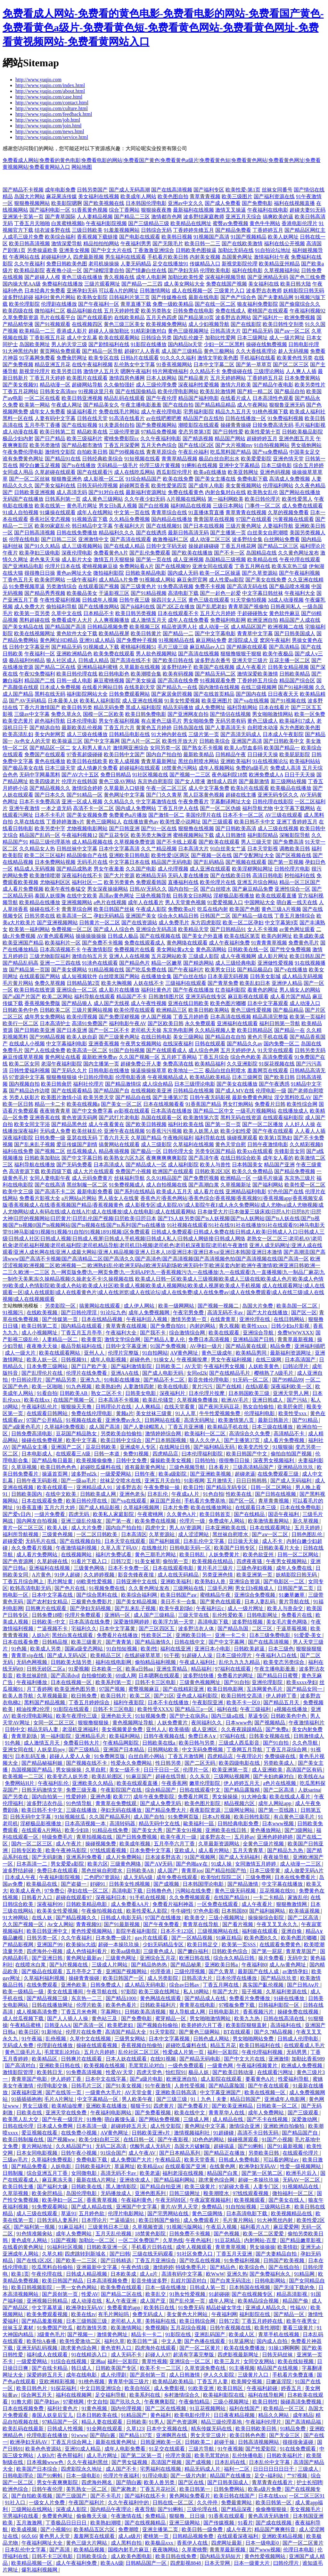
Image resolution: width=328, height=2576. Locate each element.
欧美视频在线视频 (105, 2065)
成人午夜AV (142, 2153)
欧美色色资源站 (43, 2448)
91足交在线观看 (167, 2448)
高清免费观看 (277, 1057)
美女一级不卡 (125, 1769)
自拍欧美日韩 (92, 452)
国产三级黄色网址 (119, 1037)
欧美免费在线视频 (156, 1521)
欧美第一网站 (34, 405)
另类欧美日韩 (264, 2153)
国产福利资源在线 (274, 196)
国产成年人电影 (206, 485)
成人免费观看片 (201, 2220)
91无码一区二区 (251, 1379)
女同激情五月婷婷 (256, 1864)
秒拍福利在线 (299, 875)
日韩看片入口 (37, 1897)
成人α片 (149, 2274)
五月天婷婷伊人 (238, 1050)
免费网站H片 (20, 1783)
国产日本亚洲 (71, 1030)
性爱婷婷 (77, 1796)
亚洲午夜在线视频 (124, 1131)
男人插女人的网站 (299, 989)
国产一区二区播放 (262, 1124)
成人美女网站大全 (184, 284)
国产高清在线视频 (198, 653)
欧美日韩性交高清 (242, 1695)
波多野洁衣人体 (196, 1628)
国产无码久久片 (69, 1070)
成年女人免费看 (47, 411)
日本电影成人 (37, 1453)
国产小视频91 (55, 2529)
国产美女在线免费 (265, 579)
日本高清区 (134, 1534)
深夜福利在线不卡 (82, 875)
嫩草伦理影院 (205, 1783)
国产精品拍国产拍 (226, 1870)
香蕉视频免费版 (42, 1003)
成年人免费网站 (266, 2112)
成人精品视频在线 (92, 842)
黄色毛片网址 (82, 505)
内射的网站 (203, 1326)
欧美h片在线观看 (250, 788)
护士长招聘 (309, 2482)
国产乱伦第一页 (187, 2301)
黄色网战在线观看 (161, 1998)
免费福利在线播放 (62, 284)
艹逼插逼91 (123, 2220)
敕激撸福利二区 (170, 539)
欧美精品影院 (29, 270)
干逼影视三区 (114, 593)
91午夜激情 (158, 2085)
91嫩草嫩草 (292, 1595)
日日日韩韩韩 (252, 1480)
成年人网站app (275, 1803)
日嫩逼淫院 (279, 2381)
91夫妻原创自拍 (117, 425)
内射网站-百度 (261, 2240)
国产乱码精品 (208, 862)
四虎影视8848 (186, 2563)
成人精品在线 (228, 2119)
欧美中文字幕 (82, 1440)
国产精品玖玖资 (279, 1978)
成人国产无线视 (111, 1003)
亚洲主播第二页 (160, 2529)
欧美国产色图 (244, 909)
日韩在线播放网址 (53, 2005)
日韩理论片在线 (114, 1406)
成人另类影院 (163, 1978)
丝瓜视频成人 (82, 1151)
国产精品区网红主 (304, 230)
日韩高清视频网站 (259, 2442)
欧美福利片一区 (63, 942)
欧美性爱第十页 (263, 431)
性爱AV (89, 2294)
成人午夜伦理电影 (161, 411)
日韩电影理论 (19, 2475)
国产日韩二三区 (59, 539)
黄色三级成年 (217, 1353)
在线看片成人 (235, 398)
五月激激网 (29, 2522)
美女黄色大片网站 (188, 2314)
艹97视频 (297, 2475)
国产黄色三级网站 (200, 2032)
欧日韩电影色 (114, 673)
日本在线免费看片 (296, 1877)
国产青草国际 (60, 216)
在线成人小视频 (27, 1043)
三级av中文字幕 (32, 714)
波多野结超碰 (18, 297)
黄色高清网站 (211, 949)
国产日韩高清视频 (34, 532)
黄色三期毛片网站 (156, 1554)
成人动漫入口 (305, 1003)
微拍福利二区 (50, 310)
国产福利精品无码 (214, 1447)
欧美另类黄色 (119, 882)
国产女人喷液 (190, 781)
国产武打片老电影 (119, 1117)
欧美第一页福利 (307, 1016)
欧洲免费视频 (299, 317)
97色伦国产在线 (286, 1191)
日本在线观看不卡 (178, 613)
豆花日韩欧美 (102, 1447)
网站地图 (81, 167)
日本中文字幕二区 (213, 364)
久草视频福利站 (282, 270)
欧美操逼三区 (67, 741)
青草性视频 (154, 2361)
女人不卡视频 (262, 929)
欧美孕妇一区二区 (63, 2200)
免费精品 (212, 2206)
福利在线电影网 (114, 1662)
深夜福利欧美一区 (292, 1386)
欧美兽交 (195, 1917)
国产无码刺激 (48, 1857)
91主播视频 (242, 2368)
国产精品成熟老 (74, 868)
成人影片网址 (273, 956)
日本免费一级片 (114, 1937)
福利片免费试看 (114, 1554)
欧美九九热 (247, 2018)
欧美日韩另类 (77, 707)
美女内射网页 (50, 734)
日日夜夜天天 (283, 694)
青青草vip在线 (28, 1655)
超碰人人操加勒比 (108, 331)
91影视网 (194, 1480)
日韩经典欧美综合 (102, 458)
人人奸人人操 (299, 1124)
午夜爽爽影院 (160, 2401)
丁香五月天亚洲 (234, 2253)
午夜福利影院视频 (106, 223)
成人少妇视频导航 (208, 324)
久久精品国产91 (74, 2146)
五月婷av (244, 1837)
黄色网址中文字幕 (124, 795)
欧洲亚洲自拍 (262, 620)
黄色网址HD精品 (59, 640)
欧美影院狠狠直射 (247, 2025)
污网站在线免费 (193, 1890)
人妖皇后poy (51, 1749)
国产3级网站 (299, 1830)
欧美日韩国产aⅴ (179, 1595)
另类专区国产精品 (215, 1151)
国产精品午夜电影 (272, 384)
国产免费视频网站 (156, 425)
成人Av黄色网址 (288, 1964)
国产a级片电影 (147, 2079)
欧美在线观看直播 (276, 895)
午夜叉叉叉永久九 (278, 1924)
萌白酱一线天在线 (296, 902)
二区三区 (263, 1628)
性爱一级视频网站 (301, 2166)
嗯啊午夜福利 (135, 371)
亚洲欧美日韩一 (194, 1635)
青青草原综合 (161, 452)
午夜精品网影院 (121, 1743)
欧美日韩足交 (203, 1944)
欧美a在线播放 (209, 472)
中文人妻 (171, 2341)
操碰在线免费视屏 (42, 1440)
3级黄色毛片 (51, 2334)
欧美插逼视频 (305, 1911)
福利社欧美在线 (186, 1124)
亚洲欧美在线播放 (107, 2106)
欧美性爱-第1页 (243, 189)
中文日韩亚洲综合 (101, 2388)
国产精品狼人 (77, 1003)
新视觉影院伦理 (240, 263)
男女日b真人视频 (118, 505)
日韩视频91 (74, 1359)
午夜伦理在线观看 (299, 559)
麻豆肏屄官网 (192, 579)
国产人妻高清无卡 (225, 727)
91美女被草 (147, 1561)
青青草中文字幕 (255, 633)
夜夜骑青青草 (55, 1111)
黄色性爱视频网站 (92, 1931)
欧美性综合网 (302, 1104)
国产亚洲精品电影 (23, 566)
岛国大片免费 (258, 1305)
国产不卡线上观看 (176, 842)
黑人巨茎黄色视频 (203, 795)
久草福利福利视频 (45, 1978)
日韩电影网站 (271, 2280)
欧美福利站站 (305, 761)
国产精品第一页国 (29, 969)
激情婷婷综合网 (163, 1433)
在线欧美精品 (129, 317)
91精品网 (305, 2274)
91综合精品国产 (143, 479)
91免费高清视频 (175, 586)
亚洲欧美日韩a (222, 1964)
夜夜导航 (145, 2509)
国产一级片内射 (189, 2475)
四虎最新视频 (88, 257)
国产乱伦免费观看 (149, 552)
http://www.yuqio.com (38, 79)
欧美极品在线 (42, 1884)
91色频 (19, 1648)
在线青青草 (223, 1319)
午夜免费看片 (193, 801)
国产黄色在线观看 (221, 1601)
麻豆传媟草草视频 (23, 1057)
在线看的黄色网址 (24, 2247)
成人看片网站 (214, 1850)
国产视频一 (80, 2334)
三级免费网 (258, 1877)
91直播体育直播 (206, 512)
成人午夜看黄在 (106, 1124)
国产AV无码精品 (27, 700)
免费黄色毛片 (303, 942)
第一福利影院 (56, 1736)
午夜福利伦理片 (264, 2422)
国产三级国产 (72, 2496)
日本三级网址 (252, 337)
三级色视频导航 (153, 895)
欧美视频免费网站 (166, 324)
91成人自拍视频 (20, 512)
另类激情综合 (61, 586)
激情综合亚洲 (245, 2126)
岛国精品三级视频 (225, 559)
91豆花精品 (228, 2240)
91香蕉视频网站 (174, 364)
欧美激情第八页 (236, 1420)
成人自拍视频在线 (166, 1184)
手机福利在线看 (257, 357)
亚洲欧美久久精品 (93, 1783)
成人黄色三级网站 (102, 499)
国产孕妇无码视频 (91, 1608)
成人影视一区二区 (103, 479)
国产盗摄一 (74, 1884)
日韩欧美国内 (27, 1494)
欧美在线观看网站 (119, 337)
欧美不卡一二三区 (161, 2368)
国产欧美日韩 (279, 1077)
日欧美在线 (29, 2112)
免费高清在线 (178, 1063)
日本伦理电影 (82, 721)
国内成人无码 (183, 573)
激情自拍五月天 (90, 956)
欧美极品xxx (160, 2543)
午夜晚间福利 (178, 1137)
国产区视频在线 (293, 855)
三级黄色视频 (58, 1534)
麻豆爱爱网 (286, 2227)
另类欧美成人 (279, 1763)
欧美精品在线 (262, 559)
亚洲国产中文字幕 (137, 2206)
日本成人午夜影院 (283, 734)
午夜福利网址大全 (42, 2543)
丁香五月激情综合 (294, 916)
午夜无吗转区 (171, 2200)
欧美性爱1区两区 (170, 855)
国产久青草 (222, 1971)
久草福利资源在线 (287, 1991)
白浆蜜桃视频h (68, 223)
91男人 (156, 2422)
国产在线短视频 (79, 425)
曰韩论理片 (296, 1366)
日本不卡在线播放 (169, 1702)
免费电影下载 (252, 479)
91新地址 (52, 2032)
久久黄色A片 (182, 1514)
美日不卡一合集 (179, 1601)
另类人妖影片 (24, 1097)
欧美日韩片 (114, 1695)
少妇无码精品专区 (164, 1944)
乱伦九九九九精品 (240, 1662)
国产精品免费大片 (166, 1810)
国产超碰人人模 (42, 277)
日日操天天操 (244, 1541)
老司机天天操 (146, 1030)
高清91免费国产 (90, 1023)
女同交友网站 (259, 2361)
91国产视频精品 (248, 236)
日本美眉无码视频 (228, 976)
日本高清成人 (109, 1164)
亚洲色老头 (132, 1494)
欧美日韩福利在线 (260, 2045)
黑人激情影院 (122, 2186)
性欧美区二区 (157, 1635)
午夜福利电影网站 (111, 2112)
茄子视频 (252, 1991)
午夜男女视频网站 (140, 1043)
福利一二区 (237, 2469)
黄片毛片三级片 (215, 1568)
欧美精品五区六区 (95, 2529)
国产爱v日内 (17, 1514)
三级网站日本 (276, 2206)
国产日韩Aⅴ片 (304, 1985)
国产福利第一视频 (35, 2227)
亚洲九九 (91, 1379)
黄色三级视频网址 (188, 331)
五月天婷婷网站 (228, 378)
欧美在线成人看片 (290, 1796)
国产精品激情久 (153, 1642)
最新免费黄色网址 (252, 1097)
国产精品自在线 (133, 1097)
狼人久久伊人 (206, 1440)
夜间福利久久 (207, 1722)
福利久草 (114, 2341)
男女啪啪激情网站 (272, 714)
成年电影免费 (60, 189)
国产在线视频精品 (146, 2522)
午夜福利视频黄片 (257, 2065)
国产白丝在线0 (189, 976)
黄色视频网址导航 (133, 1722)
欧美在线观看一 (55, 1487)
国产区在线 (191, 2482)
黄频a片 (125, 1413)
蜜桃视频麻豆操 (100, 566)
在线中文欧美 (82, 895)
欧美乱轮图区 (108, 1776)
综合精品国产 (161, 1790)
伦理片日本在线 (63, 566)
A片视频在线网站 (186, 499)
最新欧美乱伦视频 (82, 727)
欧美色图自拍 (173, 196)
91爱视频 (79, 1669)
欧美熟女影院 (92, 297)
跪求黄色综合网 (217, 2180)
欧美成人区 (242, 2334)
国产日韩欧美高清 (235, 828)
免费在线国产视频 (226, 284)
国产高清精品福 (303, 2422)
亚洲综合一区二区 (76, 989)
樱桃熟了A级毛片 (274, 1373)
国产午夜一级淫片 (63, 2119)
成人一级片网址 (287, 337)
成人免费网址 (210, 707)
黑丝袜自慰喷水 (231, 1534)
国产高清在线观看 (130, 539)
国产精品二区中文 (213, 1111)
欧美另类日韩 (66, 371)
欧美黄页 (91, 1339)
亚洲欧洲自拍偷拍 (284, 2126)
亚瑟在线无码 (82, 1137)
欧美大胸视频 (116, 983)
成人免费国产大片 (132, 2159)
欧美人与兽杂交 (285, 1608)
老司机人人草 (127, 2321)
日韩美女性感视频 (130, 1884)
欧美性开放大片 (180, 741)
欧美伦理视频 (82, 1016)
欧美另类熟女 (156, 310)
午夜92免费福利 (37, 673)
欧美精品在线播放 (39, 902)
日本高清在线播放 (171, 1111)
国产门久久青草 (164, 795)
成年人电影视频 (108, 1359)
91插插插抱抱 (26, 2099)
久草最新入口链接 (124, 788)
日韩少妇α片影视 (291, 1326)
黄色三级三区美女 (124, 324)
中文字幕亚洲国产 (221, 2092)
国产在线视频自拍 (81, 1541)
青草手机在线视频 (279, 2334)
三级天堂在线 (194, 1615)
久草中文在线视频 (91, 2038)
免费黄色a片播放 (128, 815)
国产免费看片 (193, 2106)
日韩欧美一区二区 (277, 2106)
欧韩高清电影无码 (31, 1588)
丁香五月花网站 (20, 391)
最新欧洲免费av (100, 1057)
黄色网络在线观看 (187, 942)
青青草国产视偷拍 (248, 606)
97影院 (128, 1991)
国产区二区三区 (291, 364)
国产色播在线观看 (205, 2341)
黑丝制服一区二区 (87, 1184)
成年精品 (303, 2415)
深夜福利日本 (111, 1897)
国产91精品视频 (149, 593)
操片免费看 (271, 1958)
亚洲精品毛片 (91, 1736)
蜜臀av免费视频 (230, 223)
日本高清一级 (92, 2126)
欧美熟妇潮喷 (106, 2522)
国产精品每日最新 (53, 1460)
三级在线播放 (82, 1810)
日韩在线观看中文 (200, 1790)
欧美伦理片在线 (218, 882)
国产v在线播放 (291, 969)
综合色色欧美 (245, 1057)
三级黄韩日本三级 (109, 2227)
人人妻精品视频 (95, 216)
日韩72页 (122, 1561)
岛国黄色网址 (237, 257)
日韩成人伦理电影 (298, 2038)
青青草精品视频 (179, 458)
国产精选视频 (198, 438)
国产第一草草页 (254, 364)
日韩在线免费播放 (76, 532)
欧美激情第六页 (201, 1117)
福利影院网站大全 (87, 694)
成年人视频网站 (216, 768)
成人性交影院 (166, 2126)
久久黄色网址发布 (298, 552)
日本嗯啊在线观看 (159, 1675)
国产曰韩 (120, 2253)
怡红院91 (176, 2072)
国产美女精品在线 (23, 626)
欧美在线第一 (50, 505)
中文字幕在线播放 (283, 1884)
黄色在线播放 (50, 761)
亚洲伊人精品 (287, 983)
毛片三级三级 (173, 647)
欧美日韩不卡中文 (254, 821)
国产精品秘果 (186, 1964)
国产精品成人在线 (205, 1998)
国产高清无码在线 (247, 586)
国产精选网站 (198, 963)
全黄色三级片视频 (264, 1843)
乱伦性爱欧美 (228, 1615)
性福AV (299, 2307)
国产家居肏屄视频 (171, 694)
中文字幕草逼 (48, 2307)
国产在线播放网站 (98, 606)
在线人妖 (42, 1917)
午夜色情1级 (136, 2267)
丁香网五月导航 (245, 1749)
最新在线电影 (203, 297)
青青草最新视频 (296, 1339)
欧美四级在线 (18, 310)
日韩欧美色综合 (230, 1951)
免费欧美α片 (182, 909)
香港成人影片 (71, 331)
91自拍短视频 (122, 1648)
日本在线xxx (272, 2496)
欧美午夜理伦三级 (77, 1716)
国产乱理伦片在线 (42, 1373)
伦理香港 (161, 1971)
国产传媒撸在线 (169, 297)
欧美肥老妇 (120, 2025)
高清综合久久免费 (250, 1433)
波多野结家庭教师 (203, 216)
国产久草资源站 (260, 573)
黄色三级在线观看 (208, 600)
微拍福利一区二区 (293, 2193)
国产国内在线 (251, 694)
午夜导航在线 (102, 1991)
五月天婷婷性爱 (122, 310)
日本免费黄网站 (302, 378)
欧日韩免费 (84, 1695)
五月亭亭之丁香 (84, 1971)
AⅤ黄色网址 (184, 1353)
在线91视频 (163, 2059)
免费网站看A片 (136, 566)
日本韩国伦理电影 (146, 203)
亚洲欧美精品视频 (283, 2536)
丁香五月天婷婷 (47, 378)
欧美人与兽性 (215, 1164)
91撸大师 (21, 2401)
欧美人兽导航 (19, 1695)
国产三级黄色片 (138, 586)
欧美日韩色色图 (248, 2435)
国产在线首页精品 (213, 694)
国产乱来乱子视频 (34, 1144)
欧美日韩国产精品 (63, 2280)
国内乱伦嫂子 (188, 337)
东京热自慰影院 (155, 781)
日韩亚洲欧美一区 (161, 2442)
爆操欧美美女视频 (171, 1460)
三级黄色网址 (121, 1958)
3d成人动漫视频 (286, 600)
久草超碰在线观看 (55, 472)
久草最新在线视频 (139, 667)
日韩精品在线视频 (193, 1090)
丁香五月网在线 (252, 566)
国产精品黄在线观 (247, 1346)
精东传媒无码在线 (212, 2428)
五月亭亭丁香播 (42, 425)
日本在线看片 (274, 707)
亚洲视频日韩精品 (48, 2301)
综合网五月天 (37, 2395)
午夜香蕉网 (174, 1783)
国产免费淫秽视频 (119, 1016)
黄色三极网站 (219, 351)
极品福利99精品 (27, 660)
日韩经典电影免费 (238, 1823)
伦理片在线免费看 (87, 1373)
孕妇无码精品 (109, 916)
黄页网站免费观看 (60, 351)
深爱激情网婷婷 (132, 1621)
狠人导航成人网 (187, 2011)
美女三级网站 (188, 1037)
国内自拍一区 (183, 889)
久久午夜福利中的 (129, 2502)
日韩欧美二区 (55, 1010)
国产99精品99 (287, 1379)
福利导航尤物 (257, 808)
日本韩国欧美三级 (249, 1393)
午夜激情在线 (127, 2516)
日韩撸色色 (159, 1890)
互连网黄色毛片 (265, 1689)
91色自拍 (213, 1494)
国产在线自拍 (178, 405)
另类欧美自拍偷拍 (122, 1433)
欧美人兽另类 (160, 2482)
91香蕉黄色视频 (90, 210)
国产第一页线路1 (278, 1810)
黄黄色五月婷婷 (154, 727)
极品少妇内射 (18, 438)
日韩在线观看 (210, 1043)
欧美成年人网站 (138, 196)
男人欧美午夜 (138, 2099)
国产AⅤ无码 (159, 1864)
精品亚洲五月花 (52, 364)
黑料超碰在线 (34, 620)
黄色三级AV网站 (117, 781)
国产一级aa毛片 (79, 1480)
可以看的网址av (281, 2159)
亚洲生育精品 (172, 1669)
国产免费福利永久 (271, 2274)
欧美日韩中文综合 (122, 1440)
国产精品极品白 (255, 969)
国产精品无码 (66, 647)
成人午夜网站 (252, 405)
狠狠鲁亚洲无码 (287, 405)
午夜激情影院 (97, 949)
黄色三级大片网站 (87, 2543)
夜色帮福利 (70, 2455)
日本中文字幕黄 (117, 1628)
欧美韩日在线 (160, 2307)
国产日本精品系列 (180, 2153)
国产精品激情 (243, 1884)
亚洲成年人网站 (21, 2253)
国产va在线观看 (129, 1500)
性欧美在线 (239, 1494)
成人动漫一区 (214, 626)
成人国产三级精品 (181, 351)
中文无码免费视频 (203, 1749)
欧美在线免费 (178, 479)
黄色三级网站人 (104, 821)
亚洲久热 (237, 2274)
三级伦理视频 (190, 1971)
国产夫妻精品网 (275, 297)
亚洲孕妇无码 (82, 290)
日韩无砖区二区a (46, 1669)
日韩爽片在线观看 (46, 1608)
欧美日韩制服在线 (24, 2139)
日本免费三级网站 (48, 1366)
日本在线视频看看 (163, 1104)
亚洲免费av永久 (123, 1420)
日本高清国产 (301, 1359)
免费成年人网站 (227, 1521)
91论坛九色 (113, 1312)
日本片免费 (175, 1507)
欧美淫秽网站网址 (252, 868)
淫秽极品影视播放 (233, 895)
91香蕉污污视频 (164, 1131)
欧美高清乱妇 (18, 734)
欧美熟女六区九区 (124, 1158)
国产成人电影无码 (163, 1373)
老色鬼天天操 (44, 559)
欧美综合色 (252, 2267)
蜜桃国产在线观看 (267, 310)
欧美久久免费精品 (252, 1171)
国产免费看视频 (153, 2112)
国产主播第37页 (170, 1097)
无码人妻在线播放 (188, 875)
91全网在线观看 (105, 2428)
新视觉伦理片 (34, 371)
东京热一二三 (87, 1998)
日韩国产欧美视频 (284, 2260)
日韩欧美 (136, 2422)
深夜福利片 (173, 1393)
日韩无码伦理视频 (97, 485)
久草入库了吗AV (120, 1548)
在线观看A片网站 (41, 1830)
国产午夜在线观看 (272, 1131)
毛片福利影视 (310, 425)
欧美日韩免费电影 (145, 714)
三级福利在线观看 (185, 983)
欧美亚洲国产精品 (23, 942)
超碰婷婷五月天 (129, 2126)
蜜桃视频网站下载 (193, 835)
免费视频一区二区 (71, 929)
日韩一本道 (107, 1453)
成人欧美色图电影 (132, 2556)
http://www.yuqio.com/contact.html (51, 102)
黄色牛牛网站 (265, 223)
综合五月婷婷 (308, 465)
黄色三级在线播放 (82, 277)
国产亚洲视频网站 (57, 922)
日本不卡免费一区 (129, 1568)
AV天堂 (192, 1366)
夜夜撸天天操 (43, 1346)
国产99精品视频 (47, 1037)
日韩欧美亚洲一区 (107, 2247)
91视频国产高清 (211, 236)
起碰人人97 (158, 2354)
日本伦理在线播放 (237, 1978)
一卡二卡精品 (269, 1897)
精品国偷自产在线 (87, 855)
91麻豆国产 (139, 1776)
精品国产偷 (296, 2301)
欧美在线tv (83, 2314)
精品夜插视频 (114, 1151)
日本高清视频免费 (107, 2280)
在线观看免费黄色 (280, 1944)
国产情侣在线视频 (230, 714)
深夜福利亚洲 (27, 2092)
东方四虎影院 (206, 922)
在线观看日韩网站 (48, 1413)
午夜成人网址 (66, 405)
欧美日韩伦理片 (263, 499)
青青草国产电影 (29, 2079)
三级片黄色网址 (243, 526)
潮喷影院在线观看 (198, 425)
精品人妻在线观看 (102, 2422)
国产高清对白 (21, 2065)
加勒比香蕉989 (308, 2059)
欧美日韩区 (230, 2388)
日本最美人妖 (63, 700)
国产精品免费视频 (294, 1171)
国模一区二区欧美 (103, 714)
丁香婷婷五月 (267, 230)
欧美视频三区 (144, 626)
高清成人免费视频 (289, 479)
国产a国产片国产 (22, 996)
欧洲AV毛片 (235, 1400)
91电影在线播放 (122, 1379)
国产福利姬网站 (267, 1911)
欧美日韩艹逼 (143, 2341)
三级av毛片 (16, 2159)
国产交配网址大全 (253, 855)
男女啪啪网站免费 (254, 2038)
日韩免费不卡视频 (190, 2233)
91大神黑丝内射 (20, 351)
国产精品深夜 (237, 2509)
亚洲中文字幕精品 (239, 465)
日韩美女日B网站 (192, 895)
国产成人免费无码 (161, 1803)
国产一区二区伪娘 (220, 808)
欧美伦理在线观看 (134, 1010)
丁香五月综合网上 (24, 1581)
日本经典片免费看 (44, 290)
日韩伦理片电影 (292, 868)
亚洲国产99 (50, 1944)
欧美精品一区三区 (284, 2408)
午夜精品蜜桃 (26, 2025)
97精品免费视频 (159, 431)
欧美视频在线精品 (213, 1561)
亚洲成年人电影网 (285, 2099)
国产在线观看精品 (71, 1090)
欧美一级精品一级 (24, 1991)
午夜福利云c (210, 1608)
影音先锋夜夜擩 (136, 1574)
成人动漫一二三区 (301, 1864)
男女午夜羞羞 (109, 868)
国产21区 (164, 1695)
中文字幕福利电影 (66, 1043)
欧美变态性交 (254, 1447)
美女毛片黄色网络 (287, 1621)
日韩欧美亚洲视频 (34, 492)
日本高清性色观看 (272, 398)
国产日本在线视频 (203, 526)
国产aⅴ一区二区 (292, 331)
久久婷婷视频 (100, 1574)
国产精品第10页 (196, 317)
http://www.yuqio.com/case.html (48, 97)
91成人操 (222, 1864)
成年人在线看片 (146, 902)
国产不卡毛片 (106, 2496)
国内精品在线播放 (171, 519)
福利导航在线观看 (94, 996)
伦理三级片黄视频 (159, 465)
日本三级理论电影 (194, 1084)
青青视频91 (89, 1924)
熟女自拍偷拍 (259, 1406)
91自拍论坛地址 (273, 250)
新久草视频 (306, 1521)
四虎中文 (156, 1527)
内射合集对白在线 (225, 492)
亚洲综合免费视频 (255, 1595)
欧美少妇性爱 (235, 1131)
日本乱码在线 (231, 2462)
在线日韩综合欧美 (240, 1158)
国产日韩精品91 (228, 929)
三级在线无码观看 (153, 2253)
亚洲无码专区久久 (278, 795)
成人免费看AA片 (130, 1904)
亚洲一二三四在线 (60, 963)
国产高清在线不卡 (130, 660)
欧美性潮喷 (267, 2327)
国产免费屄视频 (201, 1178)
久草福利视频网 (141, 1507)
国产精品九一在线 (176, 687)
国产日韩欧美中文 (283, 741)
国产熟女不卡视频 (202, 747)
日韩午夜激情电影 (267, 1144)
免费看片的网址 (235, 1675)
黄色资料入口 (117, 2348)
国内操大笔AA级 (22, 284)
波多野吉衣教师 (264, 290)
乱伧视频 (56, 2038)
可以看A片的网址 (118, 290)
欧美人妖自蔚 (82, 1037)
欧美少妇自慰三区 (100, 2139)
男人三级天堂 (256, 842)
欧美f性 (149, 1648)
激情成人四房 (222, 781)
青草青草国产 (302, 1951)
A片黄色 (42, 1574)
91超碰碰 (224, 2132)
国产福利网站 (267, 1184)
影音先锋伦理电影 (209, 1379)
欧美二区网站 (57, 996)
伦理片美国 (178, 2455)
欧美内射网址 (276, 936)
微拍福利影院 (108, 573)
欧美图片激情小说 (61, 1097)
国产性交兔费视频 (290, 949)
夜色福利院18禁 (230, 774)
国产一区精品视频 (192, 1937)
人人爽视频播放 (111, 620)
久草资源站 (162, 1534)
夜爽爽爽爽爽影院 (166, 1158)
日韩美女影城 (265, 976)
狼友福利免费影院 (257, 304)
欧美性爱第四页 (169, 485)
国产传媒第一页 (60, 1319)
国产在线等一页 (64, 2092)
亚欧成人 (185, 1850)
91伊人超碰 (67, 1574)
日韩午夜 (145, 1474)
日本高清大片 (193, 848)
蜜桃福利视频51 (138, 647)
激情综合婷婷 (87, 788)
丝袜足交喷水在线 (121, 1480)
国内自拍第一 (48, 1796)
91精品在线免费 (110, 1830)
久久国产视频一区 (139, 1057)
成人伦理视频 (173, 868)
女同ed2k (197, 1373)
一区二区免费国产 (139, 2240)
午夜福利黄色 (137, 2200)
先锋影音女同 (289, 1151)
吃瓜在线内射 (212, 909)
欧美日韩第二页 (58, 431)
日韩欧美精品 (294, 673)
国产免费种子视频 (136, 640)
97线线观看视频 (108, 1850)
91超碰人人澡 (198, 1655)
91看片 (245, 2522)
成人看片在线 (208, 1191)
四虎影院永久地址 (82, 2469)
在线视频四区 (87, 324)
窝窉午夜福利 (275, 640)
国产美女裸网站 (69, 969)
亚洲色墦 (100, 1796)
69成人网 (126, 1675)
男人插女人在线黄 (118, 1198)
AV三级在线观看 (283, 815)
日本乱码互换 (31, 1756)
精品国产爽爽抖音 (275, 2529)
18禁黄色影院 (151, 2233)
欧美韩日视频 (176, 236)
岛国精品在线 (261, 552)
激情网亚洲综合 (131, 747)
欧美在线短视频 (296, 2361)
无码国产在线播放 (23, 499)
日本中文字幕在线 (53, 1595)
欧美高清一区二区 (87, 1050)
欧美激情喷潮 (44, 875)
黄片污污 (203, 1386)
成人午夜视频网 (238, 956)
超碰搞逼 (224, 2146)
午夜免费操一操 (162, 1487)
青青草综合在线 (169, 512)
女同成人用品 (18, 472)
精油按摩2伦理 (33, 1709)
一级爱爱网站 (116, 1474)
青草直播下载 (135, 304)
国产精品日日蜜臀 (278, 1675)
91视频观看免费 (218, 680)
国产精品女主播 (30, 1447)
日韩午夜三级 (134, 600)
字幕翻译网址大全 (230, 801)
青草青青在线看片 (273, 2482)
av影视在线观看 (132, 1111)
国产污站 (297, 1400)
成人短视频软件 (79, 976)
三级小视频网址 (227, 1917)
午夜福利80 (254, 1964)
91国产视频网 (200, 1857)
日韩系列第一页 (63, 499)
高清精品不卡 (290, 1433)
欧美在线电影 (174, 1386)
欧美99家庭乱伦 (52, 526)
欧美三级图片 (237, 196)
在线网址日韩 (175, 1447)
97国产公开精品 (44, 1420)
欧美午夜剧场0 (176, 1608)
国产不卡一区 (229, 552)
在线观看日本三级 (256, 1507)
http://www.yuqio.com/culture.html (51, 108)
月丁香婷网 (39, 1689)
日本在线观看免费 (42, 1500)
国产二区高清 (279, 1790)
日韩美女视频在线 (270, 1736)
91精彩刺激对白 (149, 331)
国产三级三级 (172, 2099)
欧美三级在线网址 (160, 1991)
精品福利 (202, 1669)
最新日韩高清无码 (188, 532)
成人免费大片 (29, 606)
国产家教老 (124, 2489)
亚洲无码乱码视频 (37, 2348)
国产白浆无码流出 (231, 2280)
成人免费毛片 (174, 922)
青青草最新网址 (159, 761)
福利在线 (227, 1709)
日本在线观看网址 (271, 1527)
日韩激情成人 (308, 1736)
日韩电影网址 (263, 1615)
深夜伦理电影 (77, 552)
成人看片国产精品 (290, 996)
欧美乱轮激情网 (218, 391)
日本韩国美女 (247, 1164)
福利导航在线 (210, 1137)
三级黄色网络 (90, 1568)
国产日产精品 (50, 438)
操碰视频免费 (101, 1843)
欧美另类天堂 (98, 1097)
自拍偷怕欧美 (97, 1675)
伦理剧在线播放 (59, 304)
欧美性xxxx (255, 1326)
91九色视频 (79, 1386)
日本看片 (219, 1467)
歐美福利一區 (199, 1823)
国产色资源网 (19, 1561)
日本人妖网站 (161, 378)
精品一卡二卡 (50, 1104)
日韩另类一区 (43, 1937)
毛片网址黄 (60, 1581)
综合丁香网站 (124, 210)
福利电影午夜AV (127, 1023)
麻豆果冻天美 (58, 2180)
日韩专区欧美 (27, 1850)
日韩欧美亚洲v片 (151, 2132)
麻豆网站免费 (211, 640)
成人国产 (168, 1870)
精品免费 (281, 1346)
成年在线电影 (82, 2375)
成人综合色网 (203, 1050)
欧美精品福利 (210, 1063)
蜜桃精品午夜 (216, 1595)
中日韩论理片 (27, 1379)
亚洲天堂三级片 (250, 660)
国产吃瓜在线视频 (200, 2260)
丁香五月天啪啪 (32, 223)
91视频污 (13, 1312)
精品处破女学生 (224, 2307)
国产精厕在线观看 (246, 647)
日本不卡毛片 (50, 815)
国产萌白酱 (103, 2435)
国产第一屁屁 (267, 1951)
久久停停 (208, 2502)
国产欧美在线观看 (219, 842)
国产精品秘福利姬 (42, 1763)
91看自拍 (47, 1393)
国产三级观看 (217, 821)
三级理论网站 (269, 371)
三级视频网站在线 (218, 1931)
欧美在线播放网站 (212, 1507)
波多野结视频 (248, 1621)
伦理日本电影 (299, 2549)
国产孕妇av (47, 2401)
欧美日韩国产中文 (247, 1453)
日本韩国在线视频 (250, 2287)
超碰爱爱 (13, 1541)
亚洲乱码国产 (210, 2334)
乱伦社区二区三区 (139, 2052)
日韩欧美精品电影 (145, 573)
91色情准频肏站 (34, 2233)
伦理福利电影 (260, 1413)
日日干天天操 (299, 774)
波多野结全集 (247, 539)
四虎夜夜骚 (249, 1561)
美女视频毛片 (306, 2509)
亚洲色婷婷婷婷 (275, 1837)
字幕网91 (111, 2011)
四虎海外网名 (97, 2482)
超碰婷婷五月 (262, 438)
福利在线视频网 (74, 2395)
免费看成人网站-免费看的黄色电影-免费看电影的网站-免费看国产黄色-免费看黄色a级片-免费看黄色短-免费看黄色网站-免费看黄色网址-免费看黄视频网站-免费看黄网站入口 (163, 27)
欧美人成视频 (124, 761)
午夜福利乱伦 (54, 1783)
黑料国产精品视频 (45, 1702)
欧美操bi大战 (80, 1944)
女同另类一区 (165, 747)
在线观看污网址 (275, 2072)
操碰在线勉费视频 (266, 344)
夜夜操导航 (276, 1857)
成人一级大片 (21, 1353)
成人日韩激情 (230, 835)
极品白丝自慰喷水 (225, 1070)
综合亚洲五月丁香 (48, 2173)
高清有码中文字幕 (182, 2274)
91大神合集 (254, 1796)
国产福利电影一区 (49, 210)
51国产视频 (63, 2240)
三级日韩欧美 (87, 230)
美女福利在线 (263, 284)
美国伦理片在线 (203, 815)
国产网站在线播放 (299, 492)
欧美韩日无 (50, 2072)
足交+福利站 (269, 2475)
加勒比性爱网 (220, 337)
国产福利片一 (267, 317)
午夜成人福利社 (198, 1662)
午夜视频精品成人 (167, 1077)
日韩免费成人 (106, 1985)
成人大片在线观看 (93, 1171)
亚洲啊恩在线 (172, 2435)
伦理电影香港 (130, 1077)
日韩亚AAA (57, 2025)
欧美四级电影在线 (240, 1763)
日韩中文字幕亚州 (29, 647)
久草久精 (52, 2253)
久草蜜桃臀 (194, 2549)
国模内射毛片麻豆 (129, 2549)
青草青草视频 (231, 2247)
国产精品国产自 (111, 1090)
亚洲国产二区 (67, 1447)
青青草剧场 (24, 1736)
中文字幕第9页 (281, 922)
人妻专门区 (266, 2186)
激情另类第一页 (189, 1319)
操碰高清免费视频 (301, 2401)
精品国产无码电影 (171, 862)
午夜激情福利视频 (77, 1548)
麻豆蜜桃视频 (109, 680)
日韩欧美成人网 (98, 1494)
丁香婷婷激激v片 (65, 821)
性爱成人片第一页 (184, 2052)
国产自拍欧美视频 (32, 2496)
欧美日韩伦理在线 (76, 673)
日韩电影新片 (225, 2011)
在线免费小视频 (79, 2132)
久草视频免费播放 (198, 1400)
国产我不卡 (153, 1332)
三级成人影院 (203, 956)
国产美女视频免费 (87, 815)
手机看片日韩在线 (152, 2247)
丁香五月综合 (213, 1057)
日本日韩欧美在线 (97, 2415)
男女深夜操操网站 (107, 889)
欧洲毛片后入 (302, 2173)
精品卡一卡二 (147, 2334)
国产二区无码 (200, 1763)
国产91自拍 (237, 1682)
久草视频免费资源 (134, 842)
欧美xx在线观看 (255, 1151)
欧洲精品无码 (151, 875)
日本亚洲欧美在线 (226, 1527)
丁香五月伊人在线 (178, 808)
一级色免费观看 (186, 2065)
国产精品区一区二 (49, 747)
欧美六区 (97, 1864)
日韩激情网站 (155, 290)
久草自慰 (96, 1769)
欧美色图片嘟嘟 (228, 1003)
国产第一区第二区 (263, 2173)
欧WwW (215, 2274)
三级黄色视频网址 (200, 1682)
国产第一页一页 (223, 1124)
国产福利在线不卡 (146, 2496)
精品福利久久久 (117, 532)
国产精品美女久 (101, 405)
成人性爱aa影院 (226, 579)
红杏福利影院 (230, 989)
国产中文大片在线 (111, 250)
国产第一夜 (119, 1521)
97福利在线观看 (233, 1669)
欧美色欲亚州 (259, 1554)
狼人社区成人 (61, 660)
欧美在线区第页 (242, 936)
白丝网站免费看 (282, 539)
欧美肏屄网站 (50, 579)
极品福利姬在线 (84, 310)
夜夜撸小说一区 (64, 270)
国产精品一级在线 (252, 916)
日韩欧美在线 (87, 2186)
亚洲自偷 (292, 1931)
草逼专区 (258, 1716)
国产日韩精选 (117, 2260)
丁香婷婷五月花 (265, 378)
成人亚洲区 (205, 1729)
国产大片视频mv (233, 445)
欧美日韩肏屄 (56, 1084)
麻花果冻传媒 (61, 196)
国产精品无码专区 (227, 1487)
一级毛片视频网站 (255, 1111)
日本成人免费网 (55, 2126)
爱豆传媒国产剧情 (76, 1144)
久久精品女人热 (37, 848)
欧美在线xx (37, 1400)
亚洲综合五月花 (158, 1958)
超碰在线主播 (241, 795)
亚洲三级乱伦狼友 (82, 1521)
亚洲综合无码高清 (156, 929)
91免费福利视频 (285, 418)
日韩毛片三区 (87, 2085)
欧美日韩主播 (19, 2186)
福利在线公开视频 (284, 243)
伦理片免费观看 (83, 1615)
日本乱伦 (158, 1494)
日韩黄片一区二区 (99, 922)
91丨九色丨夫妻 (209, 2099)
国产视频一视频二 (219, 1305)
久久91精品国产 (164, 1178)
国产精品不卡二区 (165, 1379)
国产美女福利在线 (55, 485)
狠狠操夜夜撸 (156, 210)
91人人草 (186, 1413)
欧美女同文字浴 (32, 1124)
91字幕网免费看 (37, 357)
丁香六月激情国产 (39, 707)
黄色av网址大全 (74, 573)
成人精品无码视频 (302, 976)
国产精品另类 (61, 1379)
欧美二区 (141, 1695)
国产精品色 (223, 2267)
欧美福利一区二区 (205, 1433)
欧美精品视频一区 (32, 2563)
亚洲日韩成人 (268, 1400)
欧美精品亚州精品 (279, 263)
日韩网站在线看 (163, 1420)
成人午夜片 (69, 1843)
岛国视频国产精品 (32, 1769)
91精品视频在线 (106, 969)
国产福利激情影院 (132, 1366)
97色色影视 (206, 1911)
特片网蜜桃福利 (170, 371)
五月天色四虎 (161, 317)
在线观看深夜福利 (238, 2536)
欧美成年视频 (135, 1843)
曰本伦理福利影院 (203, 1453)
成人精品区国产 (248, 626)
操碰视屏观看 (242, 1137)
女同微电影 (84, 2173)
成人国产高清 (105, 1427)
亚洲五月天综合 (243, 216)
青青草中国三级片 (129, 2381)
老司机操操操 (103, 263)
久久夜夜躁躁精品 (242, 1729)
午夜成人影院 (151, 909)
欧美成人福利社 (307, 411)
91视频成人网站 (158, 579)
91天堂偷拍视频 (248, 600)
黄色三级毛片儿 (23, 2052)
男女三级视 (35, 2106)
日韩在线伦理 (19, 2126)
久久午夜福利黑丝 (88, 2462)
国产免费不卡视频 (102, 942)
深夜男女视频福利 (274, 1460)
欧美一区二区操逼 (220, 573)
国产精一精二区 (255, 391)
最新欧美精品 (198, 754)
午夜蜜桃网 (150, 1514)
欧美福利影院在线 (224, 2395)
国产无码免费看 (74, 1164)
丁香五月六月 (119, 727)
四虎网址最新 (227, 2543)
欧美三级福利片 (84, 438)
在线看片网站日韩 (102, 687)
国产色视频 (227, 2233)
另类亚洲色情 (218, 1574)
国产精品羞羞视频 (42, 2321)
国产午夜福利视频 (299, 573)
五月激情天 (220, 1480)
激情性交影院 (60, 452)
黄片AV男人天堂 (179, 2206)
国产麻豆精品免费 (252, 889)
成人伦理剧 (114, 2375)
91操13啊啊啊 (283, 2348)
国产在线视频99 (173, 566)
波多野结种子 (176, 667)
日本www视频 (278, 1823)
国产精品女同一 (305, 1689)
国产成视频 (166, 1884)
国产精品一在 (289, 1030)
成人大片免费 (87, 1527)
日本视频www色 (46, 2462)
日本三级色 (281, 1648)
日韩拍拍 (206, 1460)
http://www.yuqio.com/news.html (49, 131)
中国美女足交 (304, 452)
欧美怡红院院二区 (222, 1877)
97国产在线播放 (163, 1917)
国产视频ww (61, 2139)
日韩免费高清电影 (32, 1433)
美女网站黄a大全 (175, 949)
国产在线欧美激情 (242, 243)
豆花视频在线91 (278, 1890)
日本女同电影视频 (37, 2153)
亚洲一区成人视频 (82, 801)
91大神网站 (16, 1917)
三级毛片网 (220, 1588)
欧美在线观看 (225, 1332)
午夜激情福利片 (306, 1722)
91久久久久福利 (178, 357)
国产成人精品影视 (100, 1507)
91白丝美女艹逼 (228, 848)
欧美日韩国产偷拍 (160, 2220)
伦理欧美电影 (215, 270)
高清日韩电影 (267, 875)
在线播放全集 (156, 976)
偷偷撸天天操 (92, 2516)
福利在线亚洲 (176, 1648)
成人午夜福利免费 (229, 942)
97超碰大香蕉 (235, 2186)
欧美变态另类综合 (284, 1662)
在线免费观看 (43, 1985)
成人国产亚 (153, 2301)
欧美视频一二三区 (24, 1776)
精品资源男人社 (179, 626)
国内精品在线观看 (82, 1326)
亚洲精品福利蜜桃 (97, 667)
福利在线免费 (18, 1151)
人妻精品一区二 (60, 1339)
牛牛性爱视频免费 (220, 1413)
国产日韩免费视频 (137, 1837)
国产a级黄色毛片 (22, 1427)
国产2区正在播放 (175, 606)
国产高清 (60, 2549)
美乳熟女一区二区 (87, 2489)
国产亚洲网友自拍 (188, 714)
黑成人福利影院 (143, 707)
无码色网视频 (32, 1662)
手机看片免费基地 (205, 1500)
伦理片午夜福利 (121, 2475)
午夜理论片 (249, 1756)
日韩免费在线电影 (193, 310)
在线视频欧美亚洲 (151, 1090)
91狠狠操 (283, 1447)
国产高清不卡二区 (55, 1191)
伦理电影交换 (53, 2085)
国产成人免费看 (223, 203)
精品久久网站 (274, 2415)
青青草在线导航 (201, 1924)
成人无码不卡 (127, 2354)
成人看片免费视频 (23, 889)
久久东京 (200, 1776)
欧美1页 (20, 2274)
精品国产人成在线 (299, 620)
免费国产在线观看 (44, 754)
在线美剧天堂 (139, 687)
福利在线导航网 (266, 2395)
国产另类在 (16, 1796)
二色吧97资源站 (102, 1877)
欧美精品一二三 (37, 331)
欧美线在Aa (311, 1776)
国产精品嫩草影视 (301, 2240)
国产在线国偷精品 (135, 391)
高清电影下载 (183, 593)
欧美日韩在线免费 (176, 2556)
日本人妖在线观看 (127, 2059)
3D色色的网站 (208, 2139)
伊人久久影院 (219, 2375)
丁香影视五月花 (47, 337)
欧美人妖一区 (43, 1359)
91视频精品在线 (176, 640)
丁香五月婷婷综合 (90, 1702)
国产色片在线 (70, 1588)
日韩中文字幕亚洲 (127, 1346)
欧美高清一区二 (74, 916)
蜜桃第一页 (156, 2536)
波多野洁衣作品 (45, 1803)
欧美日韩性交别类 (283, 324)
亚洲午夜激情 (24, 808)
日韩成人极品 (123, 936)
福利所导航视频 (21, 1534)
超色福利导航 (50, 721)
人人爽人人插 (301, 371)
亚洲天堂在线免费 (66, 2112)
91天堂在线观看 (275, 1050)
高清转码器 (123, 1823)
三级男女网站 (130, 2038)
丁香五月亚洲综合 (156, 2260)
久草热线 (173, 2240)
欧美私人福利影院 (100, 700)
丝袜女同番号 (277, 189)
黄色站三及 (105, 2018)
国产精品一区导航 (102, 351)
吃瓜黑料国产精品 (230, 452)
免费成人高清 (285, 768)
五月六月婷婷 (100, 2052)
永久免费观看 (200, 1023)
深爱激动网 (304, 2119)
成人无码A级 (138, 1877)
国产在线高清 (50, 1184)
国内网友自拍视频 (37, 1521)
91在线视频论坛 (270, 761)
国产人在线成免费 (44, 1050)
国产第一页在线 (154, 559)
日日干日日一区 (162, 1769)
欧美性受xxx (293, 1413)
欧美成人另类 (46, 1648)
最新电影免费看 (95, 1191)
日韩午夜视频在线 (165, 1736)
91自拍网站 (155, 1353)
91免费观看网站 (50, 2206)
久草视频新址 (235, 1184)
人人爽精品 (148, 1406)
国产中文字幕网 (102, 741)
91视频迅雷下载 (90, 519)
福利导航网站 (242, 707)
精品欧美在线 (92, 431)
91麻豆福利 (71, 2227)
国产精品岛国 (233, 1628)
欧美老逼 (150, 2173)
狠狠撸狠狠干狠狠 (240, 653)
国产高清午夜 (203, 1158)
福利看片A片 (255, 2227)
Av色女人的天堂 (32, 741)
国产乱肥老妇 (211, 606)
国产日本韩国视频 (166, 1440)
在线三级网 (269, 1359)
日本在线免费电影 (301, 1507)
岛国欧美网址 (34, 344)
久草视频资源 (148, 2227)
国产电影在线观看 (139, 236)
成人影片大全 (77, 559)
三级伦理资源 (124, 431)
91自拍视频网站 (272, 445)
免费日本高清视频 (209, 1339)
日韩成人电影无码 (122, 1917)
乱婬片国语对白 (189, 2280)
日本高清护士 (55, 1023)
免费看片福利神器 (173, 1904)
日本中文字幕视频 (170, 2038)
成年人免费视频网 (149, 1312)
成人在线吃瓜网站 (134, 472)
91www (79, 2435)
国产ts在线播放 (79, 465)
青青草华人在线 (227, 2112)
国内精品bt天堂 (185, 344)
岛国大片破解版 (192, 2146)
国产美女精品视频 (137, 1601)
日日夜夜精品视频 (235, 2415)
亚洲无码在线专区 (205, 996)
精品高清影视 (292, 2294)
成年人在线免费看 (188, 620)
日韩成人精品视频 (87, 2274)
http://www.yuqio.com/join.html (48, 125)
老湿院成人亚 (243, 640)
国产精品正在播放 (225, 2153)
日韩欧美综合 (214, 741)
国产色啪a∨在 (192, 1864)
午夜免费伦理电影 (23, 452)
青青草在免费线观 (116, 1803)
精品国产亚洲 (279, 1164)
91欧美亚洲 (201, 2388)
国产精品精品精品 (215, 405)
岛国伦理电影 (82, 2193)
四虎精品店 (165, 1453)
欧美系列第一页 (114, 1682)
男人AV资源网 (186, 1527)
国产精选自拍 (44, 727)
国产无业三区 (285, 2435)
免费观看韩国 (151, 882)
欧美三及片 (227, 2361)
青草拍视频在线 (94, 1837)
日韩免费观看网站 (129, 694)
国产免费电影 (257, 203)
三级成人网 (196, 2119)
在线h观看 (256, 1386)
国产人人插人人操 (68, 2018)
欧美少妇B (77, 1830)
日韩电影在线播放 (108, 1070)
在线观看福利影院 (283, 1117)
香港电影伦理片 (299, 223)
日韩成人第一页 (208, 2287)
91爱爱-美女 (308, 1635)
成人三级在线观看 (37, 2213)
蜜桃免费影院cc (121, 438)
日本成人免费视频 (60, 687)
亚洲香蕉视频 (103, 1043)
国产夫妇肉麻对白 (274, 1776)
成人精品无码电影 (146, 1985)
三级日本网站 (228, 505)
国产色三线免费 (307, 277)
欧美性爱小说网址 (180, 821)
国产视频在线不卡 (87, 1763)
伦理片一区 (196, 1769)
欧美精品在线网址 (190, 223)
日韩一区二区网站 (271, 1487)
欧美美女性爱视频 (58, 1911)
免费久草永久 (66, 714)
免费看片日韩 (270, 1104)
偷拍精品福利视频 (156, 1662)
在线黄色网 (222, 2166)
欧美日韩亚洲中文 (48, 1931)
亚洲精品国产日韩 (254, 1339)
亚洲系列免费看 (84, 1857)
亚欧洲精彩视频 (57, 2381)
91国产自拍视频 (127, 1050)
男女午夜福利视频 (119, 721)
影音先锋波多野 (149, 2280)
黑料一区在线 (18, 418)
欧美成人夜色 (26, 1890)
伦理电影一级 (271, 1090)
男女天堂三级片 (208, 2435)
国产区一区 (304, 1312)
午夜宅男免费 (189, 1312)
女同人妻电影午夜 (49, 1178)
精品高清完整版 (270, 1016)
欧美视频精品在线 (292, 2213)
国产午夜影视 (174, 2139)
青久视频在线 (119, 277)
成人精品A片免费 (118, 579)
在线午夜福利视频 (92, 364)
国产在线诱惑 (151, 532)
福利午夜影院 (129, 1702)
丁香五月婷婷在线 (263, 2321)
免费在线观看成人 (144, 942)
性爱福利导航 (294, 2079)
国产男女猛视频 (130, 2462)
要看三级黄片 (299, 2327)
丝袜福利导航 (129, 1178)
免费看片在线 (297, 1615)
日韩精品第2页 (83, 983)
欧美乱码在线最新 (24, 2428)
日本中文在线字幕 (106, 2079)
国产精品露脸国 (227, 2085)
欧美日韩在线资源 (34, 989)
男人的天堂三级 (69, 344)
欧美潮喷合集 (146, 673)
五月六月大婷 (60, 1507)
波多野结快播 (199, 1675)
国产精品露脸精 (242, 1790)
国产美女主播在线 (215, 479)
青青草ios (192, 1870)
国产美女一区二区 (121, 1104)
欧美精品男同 (252, 1353)
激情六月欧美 (235, 384)
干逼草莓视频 (292, 1628)
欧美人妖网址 (283, 236)
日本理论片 (94, 2220)
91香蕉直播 (29, 1507)
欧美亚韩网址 (243, 472)
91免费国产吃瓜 (55, 2327)
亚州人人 (95, 1353)
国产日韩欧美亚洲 (34, 1030)
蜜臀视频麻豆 (144, 1689)
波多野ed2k (84, 1474)
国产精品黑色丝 (69, 1124)
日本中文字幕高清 (119, 848)
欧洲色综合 (16, 2489)
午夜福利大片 (129, 526)
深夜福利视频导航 (225, 277)
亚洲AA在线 (125, 1373)
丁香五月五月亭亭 (82, 1332)
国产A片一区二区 (141, 741)
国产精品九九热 (285, 1850)
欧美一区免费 (309, 714)
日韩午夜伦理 (48, 2489)
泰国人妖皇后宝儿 (53, 2415)
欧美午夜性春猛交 (65, 889)
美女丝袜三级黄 (154, 1413)
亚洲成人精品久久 (266, 2307)
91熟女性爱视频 (188, 2294)
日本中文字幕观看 (267, 1003)
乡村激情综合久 (182, 2395)
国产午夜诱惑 (274, 1084)
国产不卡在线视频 (268, 2119)
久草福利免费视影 (65, 1427)
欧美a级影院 (173, 1474)
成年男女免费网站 (44, 1016)
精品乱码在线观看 (124, 398)
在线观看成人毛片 (304, 2045)
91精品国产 (134, 2415)
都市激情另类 (92, 2327)
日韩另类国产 (92, 189)
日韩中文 (15, 1729)
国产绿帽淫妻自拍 (103, 270)
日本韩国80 (234, 1911)
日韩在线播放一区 (245, 418)
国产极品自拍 (289, 391)
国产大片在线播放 (268, 1312)
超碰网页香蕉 (134, 485)
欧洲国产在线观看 (172, 1171)
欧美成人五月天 (174, 1191)
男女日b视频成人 (255, 1588)
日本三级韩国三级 (87, 2321)
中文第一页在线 (132, 512)
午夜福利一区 (39, 653)
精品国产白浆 (223, 2173)
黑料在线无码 (50, 694)
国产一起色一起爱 (220, 593)
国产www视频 (265, 2549)
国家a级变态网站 (84, 1648)
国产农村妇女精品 (48, 1601)
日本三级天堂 (60, 768)
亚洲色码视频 (275, 472)
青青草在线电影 (198, 2005)
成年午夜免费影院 (154, 1796)
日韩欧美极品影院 (302, 431)
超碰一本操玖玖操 (119, 1944)
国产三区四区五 (157, 1628)
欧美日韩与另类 (197, 1743)
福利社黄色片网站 (55, 297)
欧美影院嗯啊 (66, 203)
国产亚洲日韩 (48, 1958)
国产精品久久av (244, 1043)
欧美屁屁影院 (294, 754)
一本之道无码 (56, 808)
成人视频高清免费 (37, 2011)
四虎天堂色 (149, 2072)
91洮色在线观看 (100, 963)
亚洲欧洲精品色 (74, 653)
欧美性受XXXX (155, 1709)
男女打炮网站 (238, 1104)
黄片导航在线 (295, 1601)
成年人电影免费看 (125, 2448)
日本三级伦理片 (234, 1655)
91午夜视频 (230, 2448)
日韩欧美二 (168, 1366)
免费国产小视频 (133, 1171)
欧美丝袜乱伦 (87, 1131)
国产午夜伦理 (161, 398)
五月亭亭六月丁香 (175, 1843)
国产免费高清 (288, 842)
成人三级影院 (156, 1144)
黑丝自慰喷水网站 (198, 761)
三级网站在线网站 (32, 2509)
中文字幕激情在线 (156, 801)
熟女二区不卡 (107, 1393)
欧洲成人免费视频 (302, 2065)
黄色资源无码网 (79, 1117)
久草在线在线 (29, 821)
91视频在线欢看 (84, 1420)
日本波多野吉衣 (163, 1857)
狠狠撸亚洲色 (66, 479)
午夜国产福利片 (87, 2502)
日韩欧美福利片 (158, 2005)
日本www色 (239, 1722)
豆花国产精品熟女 (77, 1433)
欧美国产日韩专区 (235, 1548)
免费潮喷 (129, 2529)
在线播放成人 (293, 1111)
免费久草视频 (50, 983)
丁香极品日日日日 (66, 2522)
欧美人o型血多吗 (243, 747)
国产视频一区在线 (211, 855)
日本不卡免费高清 (39, 801)
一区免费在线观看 (218, 1904)
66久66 (29, 2536)
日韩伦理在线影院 (272, 801)
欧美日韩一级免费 (203, 2529)
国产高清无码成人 (240, 734)
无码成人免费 (55, 1131)
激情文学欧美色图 (217, 357)
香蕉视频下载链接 (97, 236)
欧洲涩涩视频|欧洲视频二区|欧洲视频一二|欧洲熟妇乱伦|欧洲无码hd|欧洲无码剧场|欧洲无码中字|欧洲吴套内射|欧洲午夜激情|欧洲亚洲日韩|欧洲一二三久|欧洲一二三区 (161, 1265)
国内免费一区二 (281, 1043)
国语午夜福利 (284, 1514)
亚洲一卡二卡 (231, 1635)
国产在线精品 (250, 1514)
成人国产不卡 (122, 2469)
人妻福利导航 (278, 526)
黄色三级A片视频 (281, 909)
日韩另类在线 (39, 916)
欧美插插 (179, 1729)
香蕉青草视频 (102, 2200)
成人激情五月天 (149, 620)
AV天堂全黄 (139, 2092)
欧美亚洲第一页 (255, 1574)
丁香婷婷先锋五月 (193, 230)
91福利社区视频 (65, 2247)
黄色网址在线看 (63, 1057)
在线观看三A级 (74, 1453)
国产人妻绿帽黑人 (144, 1427)
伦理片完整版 (124, 1353)
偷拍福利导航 (61, 606)
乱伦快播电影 (248, 2455)
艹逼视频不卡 (53, 1628)
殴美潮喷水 (216, 2193)
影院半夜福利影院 (137, 1931)
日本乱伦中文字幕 (204, 1541)
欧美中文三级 (18, 1191)
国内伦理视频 (127, 2408)
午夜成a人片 (186, 1494)
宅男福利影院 (198, 411)
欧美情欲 (287, 2247)
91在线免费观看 (298, 2448)
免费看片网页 (194, 1796)
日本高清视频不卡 (60, 949)
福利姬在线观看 (260, 1931)
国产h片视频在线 (69, 1964)
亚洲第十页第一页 (23, 216)
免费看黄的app (124, 2307)
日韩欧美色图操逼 (196, 250)
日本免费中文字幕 (151, 1850)
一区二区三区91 (307, 2496)
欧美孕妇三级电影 (39, 552)
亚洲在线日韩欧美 (188, 1003)
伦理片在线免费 (84, 2032)
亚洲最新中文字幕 (97, 2267)
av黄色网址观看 (297, 929)
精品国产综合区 (297, 680)
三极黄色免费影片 (92, 1601)
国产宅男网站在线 (168, 2213)
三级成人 (309, 2469)
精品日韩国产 (246, 2099)
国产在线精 (229, 1386)
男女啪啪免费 (198, 721)
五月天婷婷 (307, 1527)
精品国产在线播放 (231, 2475)
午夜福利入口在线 (277, 1655)
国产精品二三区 (132, 216)
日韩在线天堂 (92, 418)
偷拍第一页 (176, 1561)
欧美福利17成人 (297, 721)
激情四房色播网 (127, 378)
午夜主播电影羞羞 (140, 405)
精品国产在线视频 (278, 2368)
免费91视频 (136, 1453)
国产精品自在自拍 (225, 1037)
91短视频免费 (151, 1716)
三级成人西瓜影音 (239, 1743)
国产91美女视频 (124, 2085)
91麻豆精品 (229, 1937)
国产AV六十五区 (80, 774)
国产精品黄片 (193, 378)
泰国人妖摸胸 (50, 895)
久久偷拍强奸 (119, 384)
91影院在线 (178, 2334)
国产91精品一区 (84, 795)
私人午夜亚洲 (122, 2301)
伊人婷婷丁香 (282, 1695)
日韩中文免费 (132, 1460)
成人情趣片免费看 (97, 768)
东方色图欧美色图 (299, 727)
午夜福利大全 (299, 593)
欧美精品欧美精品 (210, 1077)
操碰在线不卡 (44, 909)
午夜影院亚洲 (208, 1702)
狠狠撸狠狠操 (61, 1077)
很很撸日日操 (39, 573)
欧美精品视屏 (114, 633)
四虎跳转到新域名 (86, 2253)
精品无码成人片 (203, 2469)
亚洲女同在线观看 (212, 566)
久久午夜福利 (29, 263)
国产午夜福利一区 (98, 304)
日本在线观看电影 (173, 1568)
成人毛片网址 (102, 2455)
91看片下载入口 (89, 1561)
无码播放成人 (117, 2193)
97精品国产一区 (60, 2422)
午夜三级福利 (256, 1709)
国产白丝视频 (153, 505)
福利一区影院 (223, 2052)
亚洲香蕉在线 (44, 1117)
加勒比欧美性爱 (186, 277)
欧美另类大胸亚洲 (151, 835)
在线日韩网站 (290, 1319)
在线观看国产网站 (39, 976)
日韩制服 (13, 2173)
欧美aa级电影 (126, 1951)
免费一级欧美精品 (172, 304)
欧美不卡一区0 (243, 1702)
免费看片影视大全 (39, 1198)
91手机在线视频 (148, 1897)
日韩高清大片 (225, 331)
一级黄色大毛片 (103, 2092)
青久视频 (229, 1326)
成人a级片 (129, 2536)
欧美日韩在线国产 (235, 2496)
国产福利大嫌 (53, 2186)
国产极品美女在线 (23, 768)
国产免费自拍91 (168, 1326)
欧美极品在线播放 (290, 788)
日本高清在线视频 (230, 1016)
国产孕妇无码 (183, 270)
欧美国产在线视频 (213, 667)
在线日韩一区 (139, 2139)
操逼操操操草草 (149, 1070)
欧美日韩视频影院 (32, 2287)
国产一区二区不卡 (108, 1030)
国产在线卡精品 (50, 2368)
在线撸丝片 (154, 1548)
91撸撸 (94, 2119)
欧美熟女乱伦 (262, 492)
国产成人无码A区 (67, 1655)
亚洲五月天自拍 (163, 1480)
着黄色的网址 (262, 989)
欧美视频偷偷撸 (94, 1460)
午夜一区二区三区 (166, 788)
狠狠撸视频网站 (32, 203)
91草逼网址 (241, 2341)
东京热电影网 (178, 1030)
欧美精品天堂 (193, 929)
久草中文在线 (66, 613)
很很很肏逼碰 (299, 2442)
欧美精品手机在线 (228, 1427)
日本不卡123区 (177, 1931)
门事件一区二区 (263, 505)
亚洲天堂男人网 (291, 1393)
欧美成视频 (24, 2529)
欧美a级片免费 (265, 2489)
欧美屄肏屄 (290, 1406)
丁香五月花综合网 (287, 1749)
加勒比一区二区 (97, 2240)
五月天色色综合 (159, 445)
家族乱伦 (298, 1897)
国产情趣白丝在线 (146, 270)
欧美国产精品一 (282, 747)
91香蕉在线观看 (227, 2516)
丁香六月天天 (114, 1137)
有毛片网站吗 (114, 2314)
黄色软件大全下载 (76, 633)
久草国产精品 (146, 1137)
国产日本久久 (50, 795)
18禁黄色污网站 (179, 768)
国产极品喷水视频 (289, 586)
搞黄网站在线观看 (119, 1144)
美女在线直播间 (65, 1991)
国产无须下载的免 (295, 2287)
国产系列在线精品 (134, 1191)
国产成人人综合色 (114, 929)
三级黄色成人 (159, 1951)
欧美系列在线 (145, 2395)
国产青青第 (119, 1642)
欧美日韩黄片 (146, 633)
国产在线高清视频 (171, 189)
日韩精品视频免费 (107, 626)
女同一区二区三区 (54, 1722)
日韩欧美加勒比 (42, 1158)
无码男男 (297, 2052)
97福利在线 (233, 1736)
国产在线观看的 (95, 317)
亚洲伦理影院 (268, 1682)
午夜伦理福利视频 (263, 2052)
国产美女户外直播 (202, 936)
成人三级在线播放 (87, 734)
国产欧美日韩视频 (146, 1124)
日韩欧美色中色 (20, 1010)
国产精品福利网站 (175, 2180)
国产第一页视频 (286, 862)
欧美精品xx (150, 2166)
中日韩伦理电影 (96, 1077)
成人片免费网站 (124, 1857)
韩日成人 (82, 2368)
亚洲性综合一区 (292, 889)
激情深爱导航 (66, 243)
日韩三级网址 (185, 2193)
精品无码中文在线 (160, 1823)
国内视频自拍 (24, 1084)
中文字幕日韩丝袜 (262, 593)
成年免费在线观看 (177, 1877)
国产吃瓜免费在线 (146, 969)
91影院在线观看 (71, 1709)
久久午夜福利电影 (160, 438)
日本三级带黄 (266, 1870)
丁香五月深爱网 (122, 445)
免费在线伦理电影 (92, 1413)
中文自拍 (97, 2401)
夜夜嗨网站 (165, 2549)
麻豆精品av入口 (207, 647)
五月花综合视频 (189, 2327)
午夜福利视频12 (79, 835)
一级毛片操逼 (267, 1178)
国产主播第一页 (228, 532)
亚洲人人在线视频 (129, 956)
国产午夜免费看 (161, 1924)
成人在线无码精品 (179, 1574)
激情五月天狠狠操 (114, 559)
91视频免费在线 (107, 1588)
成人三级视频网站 (82, 546)
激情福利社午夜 (272, 257)
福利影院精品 (262, 835)
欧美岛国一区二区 (297, 1305)
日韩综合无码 (156, 230)
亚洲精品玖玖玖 (296, 1467)
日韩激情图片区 (166, 996)
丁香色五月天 (18, 579)
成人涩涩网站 (194, 1534)
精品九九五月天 (233, 411)
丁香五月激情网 (186, 1756)
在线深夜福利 (178, 1043)
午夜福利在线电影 (267, 210)
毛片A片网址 (59, 2099)
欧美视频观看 (250, 2200)
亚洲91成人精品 (97, 640)
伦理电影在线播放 (48, 2435)
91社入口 (16, 2502)
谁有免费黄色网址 (23, 458)
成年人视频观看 (194, 2247)
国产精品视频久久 (49, 788)
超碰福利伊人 (56, 257)
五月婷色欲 (92, 2213)
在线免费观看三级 (279, 1474)
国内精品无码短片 (221, 2556)
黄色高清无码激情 (269, 2516)
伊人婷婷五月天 (242, 1783)
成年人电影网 (151, 277)
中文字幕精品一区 (98, 2099)
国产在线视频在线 (160, 936)
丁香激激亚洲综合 (153, 250)
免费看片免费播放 (250, 1998)
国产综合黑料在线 (97, 1595)
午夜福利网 (224, 2314)
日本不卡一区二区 (243, 815)
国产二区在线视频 (166, 2408)
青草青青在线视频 (246, 512)
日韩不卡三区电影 (156, 1682)
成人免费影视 (170, 2388)
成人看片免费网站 (37, 1554)
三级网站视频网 (232, 1776)
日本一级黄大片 (252, 2563)
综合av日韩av (185, 1985)
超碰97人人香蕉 (142, 351)
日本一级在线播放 (166, 2287)
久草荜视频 (24, 1467)
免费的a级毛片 (252, 768)
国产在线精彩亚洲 (184, 1689)
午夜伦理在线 (47, 2274)
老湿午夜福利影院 (61, 1063)
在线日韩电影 (156, 1037)
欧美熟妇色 (108, 1386)
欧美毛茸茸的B (212, 2455)
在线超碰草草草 (143, 1655)
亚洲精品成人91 (94, 1487)
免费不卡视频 (210, 586)
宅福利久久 (84, 1628)
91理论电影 (155, 2475)
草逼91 (68, 2213)
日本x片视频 (217, 1816)
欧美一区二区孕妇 (243, 922)
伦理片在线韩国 (79, 781)
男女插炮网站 (306, 445)
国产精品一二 (178, 633)
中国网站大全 (259, 902)
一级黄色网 (220, 2065)
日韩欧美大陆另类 (72, 1662)
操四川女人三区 (169, 600)
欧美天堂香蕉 (200, 2159)
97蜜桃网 (74, 2401)
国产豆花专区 (114, 835)
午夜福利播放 (32, 1682)
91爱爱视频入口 (225, 902)
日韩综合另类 (156, 337)
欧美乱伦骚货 (159, 1400)
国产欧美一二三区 (77, 2260)
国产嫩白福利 (193, 1951)
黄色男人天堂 (55, 2536)
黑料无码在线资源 (240, 1117)
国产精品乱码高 (20, 963)
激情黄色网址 (113, 2334)
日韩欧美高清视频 (146, 2011)
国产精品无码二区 (215, 673)
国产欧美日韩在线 (172, 660)
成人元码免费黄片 (92, 1178)
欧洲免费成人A (266, 774)
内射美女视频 (205, 257)
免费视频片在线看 (134, 949)
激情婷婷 (163, 2267)
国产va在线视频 (251, 700)
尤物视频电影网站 (87, 828)
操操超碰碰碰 (203, 546)
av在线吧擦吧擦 (164, 418)
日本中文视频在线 (167, 2428)
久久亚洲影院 (242, 1063)
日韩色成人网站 (211, 2038)
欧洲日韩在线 (195, 1958)
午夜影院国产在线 (122, 1790)
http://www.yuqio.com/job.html (47, 120)
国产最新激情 (254, 781)
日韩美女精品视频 (288, 667)
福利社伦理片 (88, 1084)
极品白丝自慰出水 (219, 458)
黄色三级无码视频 (236, 1890)
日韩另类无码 (310, 1050)
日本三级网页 (247, 1077)
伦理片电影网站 (126, 2213)
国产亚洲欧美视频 (211, 1474)
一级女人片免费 (47, 2502)
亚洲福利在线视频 (50, 1568)
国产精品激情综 (123, 1084)
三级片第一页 (203, 734)
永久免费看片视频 (32, 1548)
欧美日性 (193, 1487)
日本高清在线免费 (90, 1621)
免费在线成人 (230, 310)
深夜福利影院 (18, 1137)
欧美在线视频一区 (265, 2092)
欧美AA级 (112, 2563)
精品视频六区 (240, 1803)
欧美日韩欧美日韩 (256, 2428)
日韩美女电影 (141, 1393)
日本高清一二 (32, 1864)
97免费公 (54, 1890)
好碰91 (98, 1884)
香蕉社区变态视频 (49, 519)
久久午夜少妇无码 (144, 499)
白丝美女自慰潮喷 (267, 532)
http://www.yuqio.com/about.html (50, 91)
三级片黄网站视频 (92, 1010)
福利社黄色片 (156, 989)
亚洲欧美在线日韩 (226, 1830)
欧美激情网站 (127, 2327)
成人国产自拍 (150, 1816)
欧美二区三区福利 (44, 855)
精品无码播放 (178, 707)
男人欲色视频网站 (156, 653)
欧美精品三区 (106, 1655)
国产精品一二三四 (141, 284)
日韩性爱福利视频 (29, 1070)
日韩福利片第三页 (129, 297)
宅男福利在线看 (21, 2516)
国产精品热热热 (149, 1964)
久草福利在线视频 (193, 1144)
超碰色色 (141, 1359)
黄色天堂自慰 (230, 1144)
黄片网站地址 (37, 2146)
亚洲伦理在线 (255, 1319)
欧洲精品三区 (171, 1010)
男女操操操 (69, 1769)
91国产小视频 (277, 2139)
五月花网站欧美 (169, 956)
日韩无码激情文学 (42, 1790)
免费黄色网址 (58, 2516)
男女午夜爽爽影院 (58, 2482)
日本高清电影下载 (247, 2213)
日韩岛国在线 (188, 727)
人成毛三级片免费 (23, 236)
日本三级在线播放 (273, 1427)
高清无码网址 (200, 1420)
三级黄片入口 (229, 290)
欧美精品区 (45, 2059)
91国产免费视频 (168, 1346)
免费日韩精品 (115, 774)
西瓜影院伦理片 (174, 472)
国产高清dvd (65, 1675)
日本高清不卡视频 (119, 1400)
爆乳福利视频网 (40, 2569)
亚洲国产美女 (141, 916)
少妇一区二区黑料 (224, 344)
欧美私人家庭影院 (114, 1514)
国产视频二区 (50, 1151)
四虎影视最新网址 (238, 2354)
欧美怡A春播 (42, 2341)
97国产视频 (112, 1689)
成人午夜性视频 (149, 1003)
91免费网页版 (110, 1756)
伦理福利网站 (278, 485)
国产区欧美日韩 (166, 1023)
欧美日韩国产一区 (124, 1978)
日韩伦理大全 (178, 1151)
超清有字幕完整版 (194, 2354)
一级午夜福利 (82, 579)
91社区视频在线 (150, 774)
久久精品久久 (119, 801)
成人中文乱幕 (82, 337)
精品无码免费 (109, 707)
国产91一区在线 (159, 828)
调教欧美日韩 (294, 848)
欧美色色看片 (122, 2005)
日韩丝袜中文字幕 (76, 848)
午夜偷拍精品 (195, 2401)
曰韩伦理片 (286, 2563)
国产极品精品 (288, 1010)
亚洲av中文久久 (185, 203)
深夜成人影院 (72, 2509)
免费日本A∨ (202, 1736)
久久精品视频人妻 (215, 1030)
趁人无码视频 (293, 351)
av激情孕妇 (296, 1971)
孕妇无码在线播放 (122, 1810)
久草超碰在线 (53, 1561)
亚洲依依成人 (135, 2180)
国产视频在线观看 (246, 862)
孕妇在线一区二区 (88, 1890)
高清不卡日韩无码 (258, 2132)
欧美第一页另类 (32, 613)
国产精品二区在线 (55, 667)
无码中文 (297, 1958)
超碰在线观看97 (74, 1897)
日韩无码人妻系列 (58, 2220)
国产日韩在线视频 (276, 1494)
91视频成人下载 (101, 647)
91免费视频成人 (127, 1184)
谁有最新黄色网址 (146, 1467)
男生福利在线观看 (125, 257)
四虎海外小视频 (45, 1951)
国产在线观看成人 (166, 1050)
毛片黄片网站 (18, 983)
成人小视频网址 (40, 1332)
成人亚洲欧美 (268, 1769)
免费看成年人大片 (71, 620)
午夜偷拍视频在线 (102, 1911)
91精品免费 (293, 2428)
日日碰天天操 (262, 754)
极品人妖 (199, 2072)
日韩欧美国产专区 (116, 2368)
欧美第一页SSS (239, 1944)
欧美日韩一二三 (202, 243)
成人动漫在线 (87, 2301)
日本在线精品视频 (102, 1319)
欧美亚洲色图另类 (75, 1689)
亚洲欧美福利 (235, 761)
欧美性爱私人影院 (147, 1911)
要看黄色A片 (260, 2079)
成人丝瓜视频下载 (24, 2018)
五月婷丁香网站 (179, 1057)
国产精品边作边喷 (29, 1090)
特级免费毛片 (58, 1837)
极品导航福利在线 (82, 1346)
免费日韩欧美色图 (66, 263)
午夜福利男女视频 (225, 1366)
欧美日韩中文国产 (124, 754)
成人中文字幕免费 (208, 788)
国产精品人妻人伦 (165, 1339)
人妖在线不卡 (148, 983)
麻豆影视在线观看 (248, 996)
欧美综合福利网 (139, 1595)
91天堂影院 (163, 2032)
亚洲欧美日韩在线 (60, 2065)
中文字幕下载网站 (294, 808)
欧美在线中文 (190, 2112)
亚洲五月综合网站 (257, 882)
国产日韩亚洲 (124, 828)
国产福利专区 (208, 189)
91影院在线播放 (149, 344)
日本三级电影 (276, 465)
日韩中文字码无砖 (166, 546)
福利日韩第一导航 (279, 1023)
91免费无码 (191, 2307)
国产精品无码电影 (200, 2059)
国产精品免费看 (233, 230)
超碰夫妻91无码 (307, 210)
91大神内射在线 (169, 734)
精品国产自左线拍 (203, 418)
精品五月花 (223, 2045)
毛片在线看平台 (58, 317)
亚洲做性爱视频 (275, 963)
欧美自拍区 (138, 2388)
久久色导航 (305, 1743)
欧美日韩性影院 (252, 1816)
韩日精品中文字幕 (92, 526)
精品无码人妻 (44, 1729)
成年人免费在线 (294, 1568)
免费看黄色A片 (111, 552)
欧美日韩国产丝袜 (114, 909)
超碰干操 (225, 2442)
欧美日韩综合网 (198, 2321)
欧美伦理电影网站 (178, 391)
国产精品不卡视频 (23, 189)
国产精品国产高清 (65, 626)
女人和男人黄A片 (91, 747)
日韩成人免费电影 (239, 2159)
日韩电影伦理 (303, 344)
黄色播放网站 (266, 1830)
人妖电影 (61, 2166)
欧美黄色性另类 (295, 357)
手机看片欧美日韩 (167, 257)
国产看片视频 (238, 1924)
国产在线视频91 (164, 526)
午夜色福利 (198, 2240)
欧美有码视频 (178, 673)
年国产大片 (225, 1991)
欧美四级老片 (44, 781)
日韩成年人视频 (100, 600)
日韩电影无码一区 (190, 1548)
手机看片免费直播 (293, 2375)
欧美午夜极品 (278, 653)
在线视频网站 (77, 1554)
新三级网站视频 (289, 781)
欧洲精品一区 (235, 1178)
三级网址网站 (240, 1810)
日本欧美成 (124, 2274)
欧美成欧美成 (308, 936)
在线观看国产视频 (98, 586)
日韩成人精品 (93, 660)
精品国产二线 (39, 680)
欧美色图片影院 (203, 1803)
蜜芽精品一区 (171, 2018)
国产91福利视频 (296, 687)
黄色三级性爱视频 (251, 1010)
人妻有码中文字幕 (55, 418)
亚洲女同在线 (19, 1749)
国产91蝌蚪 (251, 2146)
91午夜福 (32, 2038)
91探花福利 (64, 2388)
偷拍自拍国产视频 (292, 1453)
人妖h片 (41, 1635)
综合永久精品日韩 (178, 916)
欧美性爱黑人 (297, 499)
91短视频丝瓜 (70, 1816)
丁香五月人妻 (213, 2381)
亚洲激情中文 (93, 539)
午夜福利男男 (135, 243)
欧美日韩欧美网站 (208, 1010)
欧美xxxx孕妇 (301, 1682)
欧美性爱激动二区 (81, 2341)
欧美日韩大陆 (295, 284)
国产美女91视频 (184, 1830)
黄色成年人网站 (29, 2240)
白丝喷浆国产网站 (119, 976)
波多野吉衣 (129, 1487)
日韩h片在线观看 (139, 357)
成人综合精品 (157, 1084)
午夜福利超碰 (263, 2388)
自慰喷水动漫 (262, 727)
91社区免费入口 (195, 2253)
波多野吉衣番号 (213, 660)
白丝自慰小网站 (147, 1756)
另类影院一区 (61, 1305)
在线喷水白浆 (31, 1964)
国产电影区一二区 (284, 1581)
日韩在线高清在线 (284, 2018)
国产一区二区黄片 (200, 2348)
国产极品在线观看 (42, 1971)
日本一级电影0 (83, 2475)
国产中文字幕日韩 (82, 1158)
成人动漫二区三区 (210, 539)
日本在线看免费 (21, 1642)
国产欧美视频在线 (103, 203)
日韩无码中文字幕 (31, 1816)
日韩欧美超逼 (250, 1648)
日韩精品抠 (55, 1642)
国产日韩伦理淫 (79, 1312)
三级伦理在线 (203, 2509)
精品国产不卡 (131, 996)
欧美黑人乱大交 (21, 2119)
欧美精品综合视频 (259, 2301)
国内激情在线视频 (219, 687)
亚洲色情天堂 (288, 458)
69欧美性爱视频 (94, 1581)
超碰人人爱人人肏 (70, 1756)
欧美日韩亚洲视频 (82, 398)
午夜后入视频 (222, 2227)
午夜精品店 (168, 2159)
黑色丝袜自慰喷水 (102, 1870)
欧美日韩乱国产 (307, 956)
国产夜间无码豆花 (219, 1406)
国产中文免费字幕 (92, 1111)
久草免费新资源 (20, 317)
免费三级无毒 (82, 1790)
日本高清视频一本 (86, 1823)
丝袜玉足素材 (19, 2327)
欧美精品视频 (90, 2549)
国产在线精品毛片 (230, 1373)
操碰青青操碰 (235, 425)
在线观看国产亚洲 (186, 2166)
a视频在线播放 (291, 1709)
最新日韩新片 (274, 1420)
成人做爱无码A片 (304, 1870)
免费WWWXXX (295, 1332)
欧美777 (122, 1796)
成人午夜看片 (251, 667)
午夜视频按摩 (192, 1359)
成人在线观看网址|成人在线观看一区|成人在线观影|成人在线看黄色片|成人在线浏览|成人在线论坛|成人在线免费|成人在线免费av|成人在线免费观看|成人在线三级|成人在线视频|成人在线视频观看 (164, 1292)
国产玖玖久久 (126, 2401)
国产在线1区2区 (196, 445)
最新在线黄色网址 (116, 2442)
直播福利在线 (183, 882)
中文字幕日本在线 (129, 862)
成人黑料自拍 (127, 2543)
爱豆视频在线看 (40, 2132)
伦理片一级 (192, 1521)
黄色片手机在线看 (267, 1037)
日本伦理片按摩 (207, 1393)
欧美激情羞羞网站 (269, 1521)
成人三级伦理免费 (156, 384)
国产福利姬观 (165, 1541)
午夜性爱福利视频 (60, 600)
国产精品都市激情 (82, 445)
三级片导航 (201, 2448)
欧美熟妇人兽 (211, 1581)
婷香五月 (292, 2388)
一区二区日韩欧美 (97, 1534)
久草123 (135, 2428)
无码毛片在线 (92, 862)
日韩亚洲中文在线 (137, 1581)
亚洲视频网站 (77, 902)
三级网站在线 (189, 1588)
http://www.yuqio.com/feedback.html (53, 114)
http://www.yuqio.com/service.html (51, 137)
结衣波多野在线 (52, 230)
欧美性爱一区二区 (304, 1184)
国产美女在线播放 (237, 1084)
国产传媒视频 (219, 2522)
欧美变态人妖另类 (68, 1776)
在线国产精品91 (232, 1897)
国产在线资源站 (139, 922)
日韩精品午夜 (230, 754)
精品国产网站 (230, 438)
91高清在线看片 (127, 418)
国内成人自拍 (273, 2341)
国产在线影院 (246, 324)
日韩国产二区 (215, 916)
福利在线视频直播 (294, 203)
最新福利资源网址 (146, 492)
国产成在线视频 (274, 2522)
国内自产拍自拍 (164, 754)
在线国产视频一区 (74, 1400)
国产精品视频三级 (48, 1998)
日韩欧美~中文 (49, 1621)
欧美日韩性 (265, 2401)
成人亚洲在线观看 (210, 868)
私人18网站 (196, 1991)
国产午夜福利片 (186, 969)
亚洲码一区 (117, 1615)
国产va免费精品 (270, 452)
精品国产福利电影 (198, 398)
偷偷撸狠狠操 (272, 2509)
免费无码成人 (148, 2314)
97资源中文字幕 (27, 1077)
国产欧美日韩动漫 (233, 2072)
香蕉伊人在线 (193, 2543)
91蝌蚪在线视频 (199, 465)
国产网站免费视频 (160, 2119)
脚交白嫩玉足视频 (39, 465)
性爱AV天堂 (120, 2072)
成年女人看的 (278, 1158)
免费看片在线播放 (118, 1635)
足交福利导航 (111, 2395)
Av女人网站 (60, 1924)
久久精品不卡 (205, 371)
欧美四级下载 (56, 1171)
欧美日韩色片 (32, 2388)
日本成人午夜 (21, 1877)
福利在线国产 (245, 2408)
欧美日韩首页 (216, 1514)
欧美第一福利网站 (29, 929)
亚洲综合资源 (245, 1581)
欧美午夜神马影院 (66, 1850)
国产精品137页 (136, 2435)
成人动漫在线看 (20, 431)
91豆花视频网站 (208, 2408)
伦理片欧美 (89, 2005)
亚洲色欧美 (74, 1985)
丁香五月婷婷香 (191, 1016)
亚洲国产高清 (246, 741)
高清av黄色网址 (116, 895)
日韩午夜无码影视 (210, 1097)
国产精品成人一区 (146, 1164)
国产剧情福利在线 (108, 344)
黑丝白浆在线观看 (73, 1635)
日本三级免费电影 (270, 1635)
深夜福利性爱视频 (198, 384)
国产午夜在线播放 (193, 989)
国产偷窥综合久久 (299, 304)
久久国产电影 (141, 868)
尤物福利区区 (55, 882)
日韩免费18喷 (47, 1615)
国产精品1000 (122, 1998)
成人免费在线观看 (302, 505)
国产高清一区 (89, 2025)
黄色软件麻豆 (284, 613)
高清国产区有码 (304, 1769)
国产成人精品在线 (92, 2206)
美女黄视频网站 (243, 485)
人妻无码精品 (135, 263)
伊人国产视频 (156, 1016)
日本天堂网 (217, 2563)
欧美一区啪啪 (48, 1386)
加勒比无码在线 (236, 250)
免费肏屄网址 (71, 357)
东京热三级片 (299, 1178)
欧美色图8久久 (261, 1937)
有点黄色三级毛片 (161, 721)
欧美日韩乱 (192, 1554)
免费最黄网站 (237, 2502)
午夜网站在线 (24, 257)
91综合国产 (113, 2153)
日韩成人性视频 (65, 2428)
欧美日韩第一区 (274, 2502)
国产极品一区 (146, 1151)
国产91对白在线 (106, 492)
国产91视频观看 (52, 324)
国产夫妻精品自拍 (277, 2253)
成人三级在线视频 (278, 828)
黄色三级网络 (208, 2213)
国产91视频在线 (288, 700)
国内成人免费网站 (135, 808)
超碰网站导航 (87, 384)
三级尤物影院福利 (49, 956)
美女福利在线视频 (98, 196)
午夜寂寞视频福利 (211, 2200)
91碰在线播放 (290, 1998)
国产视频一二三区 (189, 774)
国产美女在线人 (287, 2200)
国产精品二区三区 (278, 546)
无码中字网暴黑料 (39, 774)
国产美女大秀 (148, 1830)
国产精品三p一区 (195, 1709)
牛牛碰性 (181, 1911)
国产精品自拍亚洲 (161, 2186)
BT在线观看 (238, 2032)
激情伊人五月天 (101, 371)
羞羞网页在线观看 (267, 1070)
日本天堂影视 (262, 848)
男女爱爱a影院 (68, 1864)
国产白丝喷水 (215, 889)
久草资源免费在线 (205, 2368)
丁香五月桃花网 (238, 546)
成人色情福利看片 (87, 1951)
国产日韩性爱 (228, 431)
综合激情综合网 (187, 1332)
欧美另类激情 (44, 445)
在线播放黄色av (141, 821)
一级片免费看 (50, 1514)
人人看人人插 (310, 1131)
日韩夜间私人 (285, 606)
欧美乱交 (156, 2294)
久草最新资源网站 (219, 1843)
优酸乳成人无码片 (151, 2146)
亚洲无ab (311, 2247)
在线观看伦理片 (301, 2153)
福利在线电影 (247, 270)
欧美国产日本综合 (37, 2469)
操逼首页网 (55, 1474)
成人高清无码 (71, 492)
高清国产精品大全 (126, 2032)
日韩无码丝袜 (278, 2354)
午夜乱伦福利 (193, 452)
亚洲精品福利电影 (246, 1191)
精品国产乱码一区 (39, 835)
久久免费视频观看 (190, 1897)
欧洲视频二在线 (286, 626)
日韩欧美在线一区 (248, 949)
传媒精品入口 (205, 263)
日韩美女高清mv (58, 391)
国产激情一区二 (166, 815)
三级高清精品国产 (254, 1467)
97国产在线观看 (254, 519)
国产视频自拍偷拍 (158, 2025)
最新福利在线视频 (193, 210)
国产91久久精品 (42, 546)
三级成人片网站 (110, 1964)
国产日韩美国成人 (294, 633)
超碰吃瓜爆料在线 (101, 1467)
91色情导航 (79, 1803)
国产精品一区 (290, 2314)
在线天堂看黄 (180, 1406)
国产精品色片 (134, 963)
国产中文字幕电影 (215, 633)
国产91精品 (305, 1420)
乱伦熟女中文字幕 (134, 364)
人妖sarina (309, 1790)
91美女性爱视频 (182, 700)
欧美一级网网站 (176, 1305)
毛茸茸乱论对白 (62, 2052)
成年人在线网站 (95, 512)
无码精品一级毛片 (117, 465)
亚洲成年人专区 (138, 1447)
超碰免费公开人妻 (140, 1063)
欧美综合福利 (60, 236)
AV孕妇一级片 (206, 1346)
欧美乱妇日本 (255, 983)
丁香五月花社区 (158, 2489)
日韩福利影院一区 (279, 2005)
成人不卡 (273, 1541)
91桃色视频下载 (270, 411)
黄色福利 (161, 2415)
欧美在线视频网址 (34, 633)
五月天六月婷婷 (218, 613)
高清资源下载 (24, 1171)
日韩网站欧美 (164, 1749)
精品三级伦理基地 (49, 842)
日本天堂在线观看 (125, 1541)
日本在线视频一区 (72, 1682)
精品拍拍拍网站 (101, 243)
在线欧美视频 (43, 1312)
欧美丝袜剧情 (32, 1675)
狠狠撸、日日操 (187, 2516)
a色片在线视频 (110, 902)
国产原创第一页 (60, 2294)
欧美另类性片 (310, 384)
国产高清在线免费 (178, 680)
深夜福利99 (50, 1904)
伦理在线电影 (24, 539)
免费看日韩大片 (82, 1743)
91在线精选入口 (89, 2354)
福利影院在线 (255, 2314)
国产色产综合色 (238, 297)
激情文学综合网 (123, 1339)
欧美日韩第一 (195, 2489)
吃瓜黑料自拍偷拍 (53, 2267)
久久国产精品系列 (110, 1816)
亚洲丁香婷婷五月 (296, 821)
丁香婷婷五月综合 (257, 680)
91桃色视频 (92, 2381)
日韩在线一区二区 (173, 2502)
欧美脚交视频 (247, 2381)
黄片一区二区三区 (24, 1527)
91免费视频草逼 (27, 586)
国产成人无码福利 (291, 1480)
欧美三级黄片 (87, 1642)
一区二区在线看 (42, 398)
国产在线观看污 (95, 472)
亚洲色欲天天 (117, 1716)
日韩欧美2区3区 (213, 1171)
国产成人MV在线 (234, 1090)
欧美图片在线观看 (87, 378)
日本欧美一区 (107, 1669)
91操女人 (164, 1359)
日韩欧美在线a (159, 1743)
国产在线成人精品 (124, 546)
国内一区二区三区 (32, 1843)
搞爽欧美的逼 (278, 216)
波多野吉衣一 (216, 1837)
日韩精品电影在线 (129, 734)
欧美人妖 (58, 1527)
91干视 (171, 1655)
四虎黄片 (164, 2106)
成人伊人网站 (140, 1305)
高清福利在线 (286, 2025)
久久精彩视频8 (306, 1144)
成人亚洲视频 (188, 559)
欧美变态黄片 (18, 721)
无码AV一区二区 (302, 2180)
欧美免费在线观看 (114, 653)
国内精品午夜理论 (111, 2509)
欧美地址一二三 (186, 1070)
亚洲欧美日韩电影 (129, 855)
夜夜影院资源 (206, 1810)
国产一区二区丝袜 (29, 479)
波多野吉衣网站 (233, 317)
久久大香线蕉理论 (256, 351)
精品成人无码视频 (34, 868)
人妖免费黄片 (225, 1554)
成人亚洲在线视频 (142, 700)
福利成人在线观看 (48, 2354)
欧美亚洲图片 (216, 700)
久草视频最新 (53, 1695)
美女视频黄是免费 (123, 1729)
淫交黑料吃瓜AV (293, 1097)
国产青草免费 (223, 983)
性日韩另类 (168, 1763)
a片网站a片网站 (79, 1198)
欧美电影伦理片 (192, 2415)
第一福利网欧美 (225, 499)
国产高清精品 (284, 647)
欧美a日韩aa (140, 1669)
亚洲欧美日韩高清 (176, 2092)
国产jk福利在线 (137, 606)
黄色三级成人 (262, 721)
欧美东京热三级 (290, 566)
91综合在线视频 (69, 2361)
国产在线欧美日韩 (230, 875)
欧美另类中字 (50, 828)
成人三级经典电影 (235, 963)
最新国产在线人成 (259, 1971)
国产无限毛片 (167, 243)
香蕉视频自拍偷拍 (142, 2045)
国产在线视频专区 (253, 2294)
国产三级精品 (85, 1749)
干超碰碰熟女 (252, 613)
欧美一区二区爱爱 (264, 2233)
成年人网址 (222, 2301)
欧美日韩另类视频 (135, 613)
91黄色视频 (94, 2408)
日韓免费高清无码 (272, 425)
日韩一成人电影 (74, 680)
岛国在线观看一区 (161, 1117)
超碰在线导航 (171, 1776)
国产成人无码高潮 (129, 189)
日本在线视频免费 (24, 2408)
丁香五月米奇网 (79, 2011)
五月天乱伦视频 (114, 2233)
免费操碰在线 (237, 371)
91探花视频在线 (277, 1063)
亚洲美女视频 (74, 250)
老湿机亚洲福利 (80, 1729)
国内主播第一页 (101, 1063)
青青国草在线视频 (213, 519)
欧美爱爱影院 (256, 458)
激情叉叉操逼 (230, 210)
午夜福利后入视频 (147, 1319)
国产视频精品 (270, 1722)
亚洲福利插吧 (309, 1346)
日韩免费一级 (50, 1137)
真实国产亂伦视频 (263, 1985)
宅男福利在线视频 (161, 2469)
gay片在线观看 (152, 1937)
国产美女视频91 (20, 384)
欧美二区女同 (24, 1063)
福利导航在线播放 (34, 1164)
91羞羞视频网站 (122, 230)
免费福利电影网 (228, 620)
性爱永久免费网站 (132, 1763)
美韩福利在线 (161, 2321)
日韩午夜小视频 (79, 2153)
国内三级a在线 (228, 1716)
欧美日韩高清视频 (29, 243)
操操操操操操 (91, 936)
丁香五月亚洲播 (186, 1427)
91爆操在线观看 (58, 512)
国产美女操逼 (141, 680)
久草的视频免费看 (288, 512)
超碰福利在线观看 (139, 768)
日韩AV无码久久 (148, 889)
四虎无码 (79, 1514)
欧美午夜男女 (302, 2321)
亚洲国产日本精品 (124, 1749)
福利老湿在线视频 (183, 2173)
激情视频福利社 (192, 2132)
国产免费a (278, 1729)
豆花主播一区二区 (289, 660)
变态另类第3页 (194, 431)
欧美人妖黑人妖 (201, 1131)
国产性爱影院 (261, 2448)
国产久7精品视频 (274, 2032)
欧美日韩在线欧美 (87, 761)
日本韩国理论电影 (204, 1884)
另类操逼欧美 (42, 250)
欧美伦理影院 (24, 304)
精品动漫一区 (55, 384)
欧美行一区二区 (20, 1023)
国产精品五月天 (281, 1702)
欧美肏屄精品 (48, 2193)
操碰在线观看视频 (97, 2045)
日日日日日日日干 (274, 2469)
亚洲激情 (278, 2059)
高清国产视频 (167, 2462)
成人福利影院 (183, 1164)
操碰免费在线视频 (298, 2011)
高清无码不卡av (225, 1312)
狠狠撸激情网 (292, 1904)
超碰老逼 (245, 1474)
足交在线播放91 (170, 263)
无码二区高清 (111, 2146)
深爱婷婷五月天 (45, 2375)
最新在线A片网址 (96, 2180)
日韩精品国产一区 (147, 2563)
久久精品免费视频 (129, 519)
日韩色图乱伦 (307, 1534)
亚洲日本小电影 (213, 1648)
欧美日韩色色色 (59, 1467)
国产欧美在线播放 (192, 552)
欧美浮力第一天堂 (174, 1621)
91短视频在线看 (142, 458)
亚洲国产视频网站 (127, 1971)
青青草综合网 (77, 909)
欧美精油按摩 (68, 2106)
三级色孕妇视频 (255, 1568)
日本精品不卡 (98, 613)
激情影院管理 (19, 2072)
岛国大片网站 (29, 196)
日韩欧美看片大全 (279, 1548)
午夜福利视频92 (307, 310)
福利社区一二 (87, 882)
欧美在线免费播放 (245, 2348)
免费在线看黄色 (186, 492)
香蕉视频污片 (259, 2011)
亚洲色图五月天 (297, 438)
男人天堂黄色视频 (185, 902)
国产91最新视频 (122, 1924)
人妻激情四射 (139, 1386)
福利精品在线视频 (190, 505)
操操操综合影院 (266, 1917)
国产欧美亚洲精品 (233, 2106)
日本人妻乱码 (260, 1601)
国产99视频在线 (127, 452)
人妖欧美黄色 (264, 1366)
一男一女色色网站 (77, 2287)
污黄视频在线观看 (293, 519)
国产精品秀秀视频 (44, 593)
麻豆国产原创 (166, 1500)
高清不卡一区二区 (93, 808)
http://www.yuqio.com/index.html (50, 85)
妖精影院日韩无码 (303, 290)
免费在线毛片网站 (119, 411)
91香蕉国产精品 (203, 1104)
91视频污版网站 (185, 2227)
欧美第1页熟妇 (275, 1137)
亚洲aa (97, 2361)
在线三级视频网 (259, 687)
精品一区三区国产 (299, 882)
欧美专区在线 (103, 357)
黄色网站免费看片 (190, 2496)
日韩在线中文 (190, 1642)
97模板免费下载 (237, 2005)
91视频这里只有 (96, 391)
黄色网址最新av (84, 1958)
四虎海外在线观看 (156, 2348)
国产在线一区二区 (215, 304)
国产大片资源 (119, 875)
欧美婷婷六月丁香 (202, 2025)
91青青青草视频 (269, 942)
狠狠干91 (140, 2106)
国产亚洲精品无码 (267, 277)
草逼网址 (124, 2166)
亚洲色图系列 (151, 2193)
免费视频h (156, 2327)
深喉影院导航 (294, 835)
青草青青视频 (205, 196)
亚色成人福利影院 (197, 1695)
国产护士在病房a (189, 1716)
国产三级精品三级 (148, 223)
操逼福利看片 (82, 411)
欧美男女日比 (220, 969)
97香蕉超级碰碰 (84, 754)
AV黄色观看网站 (55, 936)
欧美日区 (29, 2032)
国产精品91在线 (63, 458)
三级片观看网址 (102, 284)
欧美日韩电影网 (225, 1689)
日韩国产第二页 (296, 1588)
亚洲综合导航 (259, 1332)
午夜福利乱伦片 (40, 1406)
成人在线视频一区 (192, 290)
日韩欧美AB (74, 1393)
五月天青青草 (249, 1850)
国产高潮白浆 (203, 1184)
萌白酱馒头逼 (120, 2119)
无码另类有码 (230, 721)
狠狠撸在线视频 (196, 828)
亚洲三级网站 (185, 2522)
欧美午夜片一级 (179, 1837)
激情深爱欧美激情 (257, 673)
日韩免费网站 (230, 2489)
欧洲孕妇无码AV (258, 2166)
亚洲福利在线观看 (237, 1023)
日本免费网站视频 (55, 862)
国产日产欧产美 (89, 1366)
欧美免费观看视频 (48, 2314)
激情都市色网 (166, 216)
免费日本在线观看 (58, 1870)
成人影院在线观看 (222, 2079)
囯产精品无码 (257, 331)
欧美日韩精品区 (255, 1030)
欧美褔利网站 (125, 1736)
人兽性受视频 (190, 2085)
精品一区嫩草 (166, 963)
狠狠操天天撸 (77, 1406)
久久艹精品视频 (159, 848)
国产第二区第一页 (142, 2455)
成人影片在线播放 (119, 989)
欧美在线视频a (83, 1104)
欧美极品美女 (82, 593)
